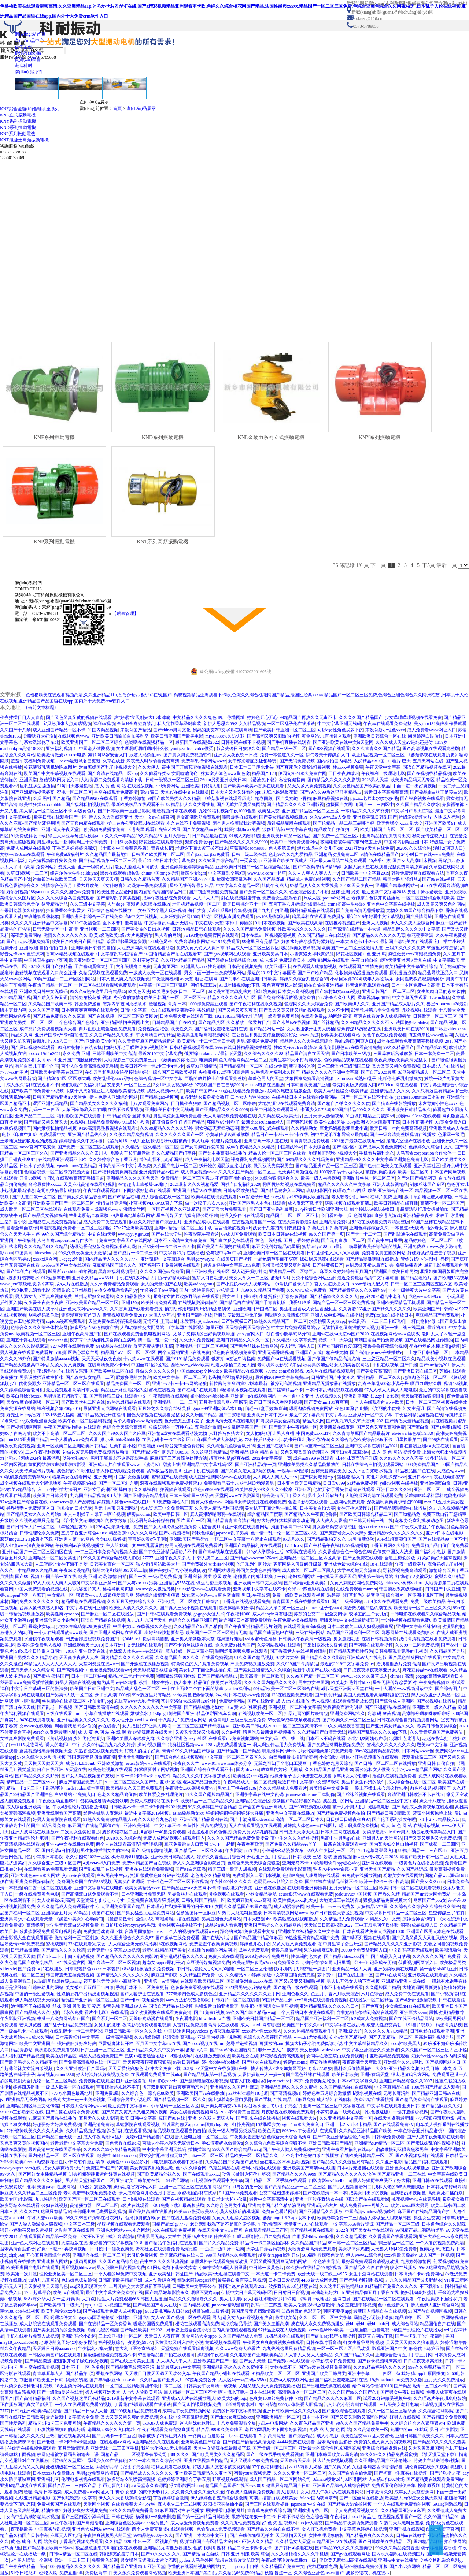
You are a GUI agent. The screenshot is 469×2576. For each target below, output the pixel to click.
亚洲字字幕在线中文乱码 (259, 1794)
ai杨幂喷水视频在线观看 (242, 1389)
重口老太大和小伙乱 (227, 2199)
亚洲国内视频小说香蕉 (219, 2037)
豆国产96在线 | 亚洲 (178, 2118)
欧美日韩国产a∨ (201, 1091)
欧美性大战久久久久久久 (133, 1607)
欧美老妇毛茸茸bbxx (351, 1682)
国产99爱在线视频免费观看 (325, 2367)
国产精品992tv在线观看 (94, 798)
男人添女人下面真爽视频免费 (43, 1296)
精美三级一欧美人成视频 (232, 1869)
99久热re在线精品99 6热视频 (314, 2267)
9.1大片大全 (287, 1657)
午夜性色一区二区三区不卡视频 (177, 1881)
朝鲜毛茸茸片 (204, 985)
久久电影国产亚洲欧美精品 (256, 2354)
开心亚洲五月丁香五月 (269, 1856)
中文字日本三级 (79, 2224)
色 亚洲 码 (376, 954)
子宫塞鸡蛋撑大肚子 (94, 966)
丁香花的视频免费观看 (81, 2541)
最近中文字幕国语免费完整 (288, 1975)
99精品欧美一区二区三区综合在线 (286, 1688)
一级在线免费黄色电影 (37, 1894)
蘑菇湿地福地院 (325, 2062)
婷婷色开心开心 (262, 717)
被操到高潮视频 (285, 1383)
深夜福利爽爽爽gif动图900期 (394, 1501)
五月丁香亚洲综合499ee (84, 1533)
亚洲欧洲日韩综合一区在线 (379, 736)
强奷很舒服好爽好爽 (76, 2043)
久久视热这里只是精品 (37, 1520)
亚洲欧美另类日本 (270, 954)
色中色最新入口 (393, 2305)
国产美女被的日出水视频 (145, 929)
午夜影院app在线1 (242, 1850)
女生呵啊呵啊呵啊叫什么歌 (142, 748)
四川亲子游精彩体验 (170, 1277)
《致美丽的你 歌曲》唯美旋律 (188, 1059)
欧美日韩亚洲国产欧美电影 (177, 736)
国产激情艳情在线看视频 (204, 2080)
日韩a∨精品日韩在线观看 (196, 929)
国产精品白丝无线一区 (59, 2136)
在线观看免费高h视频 (304, 1626)
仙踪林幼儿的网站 (45, 1987)
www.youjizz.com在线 (20, 2168)
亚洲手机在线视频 (406, 2529)
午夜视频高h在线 (79, 1483)
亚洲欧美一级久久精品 (434, 1707)
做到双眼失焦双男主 (273, 1165)
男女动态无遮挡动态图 (217, 1128)
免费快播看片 (409, 1265)
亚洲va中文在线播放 (397, 2560)
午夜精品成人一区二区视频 (249, 1782)
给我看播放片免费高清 (398, 1663)
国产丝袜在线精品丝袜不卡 (331, 1881)
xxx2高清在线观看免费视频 (321, 1999)
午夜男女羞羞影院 (247, 2136)
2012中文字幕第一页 (271, 1458)
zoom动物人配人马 (370, 1284)
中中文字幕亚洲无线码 (339, 723)
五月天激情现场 (73, 2448)
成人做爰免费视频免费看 (194, 2522)
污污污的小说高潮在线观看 (350, 2404)
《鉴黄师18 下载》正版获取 (132, 1140)
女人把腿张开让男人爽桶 (311, 1028)
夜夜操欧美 (22, 2529)
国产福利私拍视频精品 (88, 804)
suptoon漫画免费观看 (66, 1321)
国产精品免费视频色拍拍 (341, 1813)
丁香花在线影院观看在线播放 (142, 2404)
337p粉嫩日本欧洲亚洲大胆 (321, 1209)
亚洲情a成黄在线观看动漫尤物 (177, 1433)
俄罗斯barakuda (199, 1053)
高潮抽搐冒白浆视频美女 (273, 2498)
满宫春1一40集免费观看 (162, 1831)
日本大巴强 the (257, 1919)
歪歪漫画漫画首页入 (81, 1315)
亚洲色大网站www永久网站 (123, 2230)
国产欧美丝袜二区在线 (111, 1371)
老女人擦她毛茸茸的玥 (137, 866)
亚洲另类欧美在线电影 (396, 1968)
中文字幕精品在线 (391, 2087)
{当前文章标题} (41, 707)
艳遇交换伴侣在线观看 (242, 1215)
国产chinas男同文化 (172, 729)
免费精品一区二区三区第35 (187, 1178)
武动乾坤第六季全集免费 (375, 1010)
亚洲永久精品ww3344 (92, 1277)
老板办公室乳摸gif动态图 (420, 1520)
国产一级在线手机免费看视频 (274, 2454)
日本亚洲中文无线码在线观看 (133, 1645)
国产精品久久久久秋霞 (63, 1950)
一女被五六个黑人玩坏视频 (159, 910)
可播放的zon (271, 2043)
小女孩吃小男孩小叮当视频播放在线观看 (359, 1757)
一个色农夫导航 (324, 2261)
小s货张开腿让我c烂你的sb (303, 1439)
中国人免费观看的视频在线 (41, 1589)
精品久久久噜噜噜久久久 (193, 2298)
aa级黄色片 (85, 810)
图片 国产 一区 (190, 1520)
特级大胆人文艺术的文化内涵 (221, 2466)
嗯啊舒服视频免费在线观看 (241, 1651)
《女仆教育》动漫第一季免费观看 (134, 885)
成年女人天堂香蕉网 (414, 2491)
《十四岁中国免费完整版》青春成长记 (135, 848)
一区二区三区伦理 (254, 1968)
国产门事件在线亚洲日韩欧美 (248, 978)
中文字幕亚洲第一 (98, 1582)
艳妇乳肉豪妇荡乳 (418, 2292)
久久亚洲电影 (389, 2161)
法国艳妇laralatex (412, 1022)
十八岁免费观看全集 (236, 2423)
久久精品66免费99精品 (240, 2572)
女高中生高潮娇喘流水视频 (32, 2516)
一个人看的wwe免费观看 (74, 1439)
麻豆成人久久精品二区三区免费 (31, 2192)
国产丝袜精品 (326, 1022)
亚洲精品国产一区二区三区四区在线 (37, 1551)
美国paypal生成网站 (56, 2186)
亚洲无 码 (103, 1477)
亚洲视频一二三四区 (99, 929)
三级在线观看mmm (64, 1713)
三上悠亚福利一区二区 (120, 2336)
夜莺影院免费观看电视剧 (146, 2024)
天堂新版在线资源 (336, 1427)
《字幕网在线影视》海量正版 (195, 1327)
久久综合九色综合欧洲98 (231, 1445)
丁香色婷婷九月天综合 (330, 1763)
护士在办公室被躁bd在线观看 (136, 823)
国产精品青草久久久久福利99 (357, 1290)
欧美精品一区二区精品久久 (207, 1800)
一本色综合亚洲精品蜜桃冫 (420, 2130)
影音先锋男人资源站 (103, 1813)
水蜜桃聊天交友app (327, 1321)
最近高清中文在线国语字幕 (54, 2149)
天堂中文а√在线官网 (154, 817)
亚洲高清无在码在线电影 (230, 1421)
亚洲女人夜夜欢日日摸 (236, 754)
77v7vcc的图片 (14, 1072)
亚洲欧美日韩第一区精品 (286, 835)
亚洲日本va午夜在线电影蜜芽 (436, 1477)
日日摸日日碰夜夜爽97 (348, 1819)
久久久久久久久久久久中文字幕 (151, 1707)
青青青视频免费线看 (309, 1140)
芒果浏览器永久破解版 (22, 910)
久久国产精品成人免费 (240, 2336)
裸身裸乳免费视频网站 (253, 1159)
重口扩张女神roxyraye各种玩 (128, 1925)
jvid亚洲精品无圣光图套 (23, 2099)
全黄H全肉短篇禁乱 (136, 723)
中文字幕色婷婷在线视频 (363, 2529)
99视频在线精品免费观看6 (95, 1122)
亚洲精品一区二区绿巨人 (293, 1271)
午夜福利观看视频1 (102, 1190)
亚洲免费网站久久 (347, 1713)
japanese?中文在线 (308, 2504)
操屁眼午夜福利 (212, 2354)
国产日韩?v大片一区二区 (30, 1526)
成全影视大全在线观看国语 (26, 1937)
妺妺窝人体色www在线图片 (124, 1501)
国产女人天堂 (252, 2361)
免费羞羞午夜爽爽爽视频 (213, 1943)
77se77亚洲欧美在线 (133, 1228)
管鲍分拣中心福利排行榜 (424, 1259)
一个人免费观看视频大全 (354, 2510)
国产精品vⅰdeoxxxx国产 (346, 1956)
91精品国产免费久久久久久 (391, 2286)
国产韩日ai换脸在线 (293, 2547)
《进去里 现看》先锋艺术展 (154, 829)
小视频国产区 (118, 2305)
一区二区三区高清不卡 (300, 1726)
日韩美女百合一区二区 (112, 1564)
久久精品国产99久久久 (177, 1657)
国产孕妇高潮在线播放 (150, 2211)
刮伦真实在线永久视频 (426, 2466)
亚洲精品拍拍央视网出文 (386, 835)
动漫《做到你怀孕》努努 (246, 2174)
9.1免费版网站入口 (171, 1501)
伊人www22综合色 (364, 2255)
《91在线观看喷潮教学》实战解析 (182, 1010)
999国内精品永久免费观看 (231, 2255)
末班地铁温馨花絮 (280, 792)
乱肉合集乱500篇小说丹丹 (383, 1383)
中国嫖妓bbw (289, 1147)
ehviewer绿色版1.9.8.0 (413, 1433)
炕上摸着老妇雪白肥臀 (230, 2099)
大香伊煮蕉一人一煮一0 (261, 2074)
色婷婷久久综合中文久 (431, 1147)
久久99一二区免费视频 (417, 1645)
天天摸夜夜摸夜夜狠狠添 (147, 2062)
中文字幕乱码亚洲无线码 (168, 922)
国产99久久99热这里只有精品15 (331, 792)
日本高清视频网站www (285, 1912)
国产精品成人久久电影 (37, 2012)
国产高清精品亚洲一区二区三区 (295, 2186)
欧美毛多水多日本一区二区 (179, 991)
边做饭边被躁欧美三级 (55, 879)
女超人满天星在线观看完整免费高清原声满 (385, 866)
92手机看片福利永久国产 (275, 1072)
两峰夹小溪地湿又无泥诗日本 (170, 2143)
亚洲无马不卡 (295, 1863)
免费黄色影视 (105, 2560)
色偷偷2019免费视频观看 (220, 2529)
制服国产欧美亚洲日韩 (41, 2379)
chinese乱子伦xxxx (323, 1607)
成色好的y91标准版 (75, 1470)
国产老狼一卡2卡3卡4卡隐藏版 (67, 2442)
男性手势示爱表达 (425, 891)
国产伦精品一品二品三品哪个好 (343, 823)
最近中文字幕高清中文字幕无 (318, 1414)
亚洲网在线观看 (377, 1863)
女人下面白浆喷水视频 (370, 1470)
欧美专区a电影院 (16, 2199)
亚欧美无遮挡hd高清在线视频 (347, 2560)
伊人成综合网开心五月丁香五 (147, 2192)
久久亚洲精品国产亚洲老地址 (382, 2460)
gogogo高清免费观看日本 (439, 1676)
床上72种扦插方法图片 (59, 1489)
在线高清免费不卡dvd (108, 1364)
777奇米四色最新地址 (72, 2093)
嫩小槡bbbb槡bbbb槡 (120, 1439)
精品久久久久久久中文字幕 (344, 1184)
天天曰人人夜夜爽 (162, 2336)
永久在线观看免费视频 (174, 2230)
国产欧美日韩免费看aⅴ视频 (37, 1091)
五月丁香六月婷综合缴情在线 (297, 904)
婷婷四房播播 (26, 2087)
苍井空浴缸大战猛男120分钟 (189, 1701)
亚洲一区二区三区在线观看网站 (190, 2186)
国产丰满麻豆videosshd (252, 1819)
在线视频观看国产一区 (254, 1221)
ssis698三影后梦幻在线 (22, 2112)
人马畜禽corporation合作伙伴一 (67, 1240)
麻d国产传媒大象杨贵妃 (219, 1439)
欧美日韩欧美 (345, 2074)
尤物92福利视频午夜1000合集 (227, 810)
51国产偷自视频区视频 (430, 2311)
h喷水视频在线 (367, 2093)
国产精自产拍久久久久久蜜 (343, 1103)
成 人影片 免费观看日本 (282, 960)
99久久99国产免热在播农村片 (94, 2217)
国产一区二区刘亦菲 (118, 1483)
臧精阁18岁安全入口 (108, 754)
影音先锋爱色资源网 (184, 1445)
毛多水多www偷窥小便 (335, 1869)
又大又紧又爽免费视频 (309, 785)
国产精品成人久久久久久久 (146, 2473)
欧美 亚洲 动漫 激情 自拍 (102, 1576)
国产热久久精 (386, 1894)
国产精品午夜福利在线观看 (170, 2242)
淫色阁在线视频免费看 (234, 1352)
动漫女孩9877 (75, 1458)
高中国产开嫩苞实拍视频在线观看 (195, 767)
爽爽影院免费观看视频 (57, 2049)
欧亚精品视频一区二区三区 (378, 754)
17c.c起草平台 (37, 2292)
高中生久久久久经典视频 (294, 1838)
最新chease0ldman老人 (262, 1122)
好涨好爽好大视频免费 (85, 2510)
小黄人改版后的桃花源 (237, 2211)
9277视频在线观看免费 (72, 1346)
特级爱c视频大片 (415, 817)
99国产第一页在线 (59, 1576)
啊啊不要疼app (205, 2292)
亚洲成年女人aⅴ (148, 2317)
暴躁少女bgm (193, 873)
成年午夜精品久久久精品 (250, 1147)
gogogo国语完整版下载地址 (105, 2317)
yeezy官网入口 (250, 1333)
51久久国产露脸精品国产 (209, 1794)
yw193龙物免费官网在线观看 (211, 935)
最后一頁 (446, 565)
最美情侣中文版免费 (329, 1788)
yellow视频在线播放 (399, 1483)
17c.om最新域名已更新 (79, 761)
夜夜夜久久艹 (186, 1763)
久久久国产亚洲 (43, 1010)
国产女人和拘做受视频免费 (170, 1526)
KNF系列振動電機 (54, 437)
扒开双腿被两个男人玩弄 (185, 1140)
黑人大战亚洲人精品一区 (435, 1694)
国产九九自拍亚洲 (270, 910)
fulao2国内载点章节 (318, 2498)
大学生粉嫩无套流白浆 (359, 1570)
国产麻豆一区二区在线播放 (108, 1614)
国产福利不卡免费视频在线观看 (170, 1265)
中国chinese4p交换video (199, 1371)
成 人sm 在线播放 (293, 1701)
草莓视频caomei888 (248, 848)
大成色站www (450, 1470)
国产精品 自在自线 (200, 2554)
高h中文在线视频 (141, 916)
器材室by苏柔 (146, 960)
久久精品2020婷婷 (243, 1975)
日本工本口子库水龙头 (252, 767)
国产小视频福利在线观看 (419, 2155)
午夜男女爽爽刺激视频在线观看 (273, 2342)
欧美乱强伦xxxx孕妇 (112, 1078)
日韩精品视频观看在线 (192, 1047)
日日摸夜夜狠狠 (186, 1103)
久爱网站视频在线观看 (279, 1645)
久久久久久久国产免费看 (437, 1956)
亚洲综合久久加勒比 (403, 2062)
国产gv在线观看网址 (350, 2554)
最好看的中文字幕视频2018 (115, 2242)
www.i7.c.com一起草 (266, 873)
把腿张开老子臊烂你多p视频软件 (135, 1047)
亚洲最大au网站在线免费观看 (338, 860)
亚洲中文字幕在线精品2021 (371, 1445)
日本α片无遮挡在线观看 (360, 2168)
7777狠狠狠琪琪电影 (435, 2118)
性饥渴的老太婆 (306, 1956)
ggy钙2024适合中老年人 (383, 1296)
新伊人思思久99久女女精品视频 (234, 723)
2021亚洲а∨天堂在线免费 (369, 848)
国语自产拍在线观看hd (367, 2199)
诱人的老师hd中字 (63, 1744)
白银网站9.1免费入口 (75, 1794)
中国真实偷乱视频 (52, 2529)
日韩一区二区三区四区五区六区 (421, 1284)
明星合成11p (211, 1526)
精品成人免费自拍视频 (308, 879)
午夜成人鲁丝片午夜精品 (424, 1526)
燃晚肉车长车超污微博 (133, 1153)
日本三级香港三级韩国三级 (343, 1066)
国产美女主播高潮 (271, 2323)
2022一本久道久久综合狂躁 (155, 2460)
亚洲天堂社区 (427, 1165)
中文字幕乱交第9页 (226, 873)
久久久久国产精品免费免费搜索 (238, 1838)
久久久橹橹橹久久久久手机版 (299, 2554)
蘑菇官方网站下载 (375, 2336)
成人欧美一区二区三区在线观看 (31, 1209)
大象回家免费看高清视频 (309, 1078)
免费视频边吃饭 (153, 1028)
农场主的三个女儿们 (368, 1614)
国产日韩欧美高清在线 (96, 1707)
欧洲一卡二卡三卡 (72, 2560)
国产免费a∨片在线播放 (40, 1968)
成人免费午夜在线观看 (105, 1221)
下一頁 (378, 565)
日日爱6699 (334, 1483)
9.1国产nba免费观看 (238, 2192)
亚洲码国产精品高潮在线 (204, 1819)
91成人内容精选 (244, 835)
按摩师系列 (429, 2485)
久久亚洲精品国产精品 (183, 960)
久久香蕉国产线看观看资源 (136, 1308)
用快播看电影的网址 (225, 2510)
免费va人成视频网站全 (291, 2379)
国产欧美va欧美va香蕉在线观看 (254, 785)
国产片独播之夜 (445, 2473)
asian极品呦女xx (188, 1813)
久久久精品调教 (351, 2236)
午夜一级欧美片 (410, 1564)
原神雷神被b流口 (418, 1919)
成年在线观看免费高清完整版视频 (410, 1041)
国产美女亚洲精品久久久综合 (262, 1670)
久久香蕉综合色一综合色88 (344, 1551)
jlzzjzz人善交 (310, 2522)
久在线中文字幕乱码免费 (184, 2417)
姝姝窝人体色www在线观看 (136, 1651)
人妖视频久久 (328, 1396)
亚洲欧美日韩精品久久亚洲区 (203, 2473)
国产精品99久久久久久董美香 (344, 2547)
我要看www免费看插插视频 (26, 1682)
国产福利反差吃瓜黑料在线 (221, 1028)
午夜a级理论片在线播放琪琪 (60, 1371)
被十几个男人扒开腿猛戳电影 (360, 1806)
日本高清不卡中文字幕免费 (124, 1165)
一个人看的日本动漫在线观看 (305, 2012)
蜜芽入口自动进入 (209, 1277)
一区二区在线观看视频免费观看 (105, 985)
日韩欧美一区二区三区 (435, 1016)
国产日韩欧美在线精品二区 (384, 2541)
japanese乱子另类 (232, 1533)
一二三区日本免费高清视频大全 (106, 1551)
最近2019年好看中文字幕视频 (375, 916)
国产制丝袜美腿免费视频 (213, 891)
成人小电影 (328, 2435)
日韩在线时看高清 (323, 2342)
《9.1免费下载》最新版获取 (177, 2205)
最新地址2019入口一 (52, 1041)
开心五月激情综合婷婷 (48, 2255)
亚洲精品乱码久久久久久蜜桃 (288, 2087)
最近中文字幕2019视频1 (148, 1813)
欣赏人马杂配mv (145, 754)
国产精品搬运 (38, 2361)
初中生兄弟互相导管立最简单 (339, 1134)
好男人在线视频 (404, 2417)
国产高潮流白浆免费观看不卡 (90, 1894)
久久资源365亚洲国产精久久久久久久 (375, 1308)
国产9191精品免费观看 (188, 1358)
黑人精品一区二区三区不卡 (45, 810)
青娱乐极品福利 (286, 1950)
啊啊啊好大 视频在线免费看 (289, 1184)
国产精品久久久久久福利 (39, 2180)
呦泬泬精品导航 (236, 2323)
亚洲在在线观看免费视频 (149, 1869)
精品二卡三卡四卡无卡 (250, 2547)
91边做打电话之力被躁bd (370, 1115)
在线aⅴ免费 (276, 1066)
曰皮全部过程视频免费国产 (92, 1638)
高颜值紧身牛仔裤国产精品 (178, 1122)
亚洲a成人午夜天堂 (59, 829)
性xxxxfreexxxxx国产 (379, 1526)
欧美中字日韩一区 (170, 1514)
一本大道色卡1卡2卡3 (357, 941)
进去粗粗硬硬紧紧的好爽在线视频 (102, 2174)
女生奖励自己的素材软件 (441, 991)
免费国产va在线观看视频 (281, 1358)
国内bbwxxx (247, 1769)
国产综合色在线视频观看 (179, 1757)
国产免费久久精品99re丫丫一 (293, 1844)
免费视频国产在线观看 (59, 2504)
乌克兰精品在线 (223, 2168)
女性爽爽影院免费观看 (22, 1738)
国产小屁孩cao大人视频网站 (243, 1284)
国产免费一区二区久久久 (263, 891)
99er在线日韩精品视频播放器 (243, 1047)
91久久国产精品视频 (254, 1657)
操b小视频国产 (151, 1744)
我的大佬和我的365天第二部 (119, 1570)
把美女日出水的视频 (368, 2192)
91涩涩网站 (177, 2180)
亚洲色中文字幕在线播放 (391, 904)
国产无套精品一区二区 (391, 2037)
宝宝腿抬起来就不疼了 (118, 2087)
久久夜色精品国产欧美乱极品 (361, 785)
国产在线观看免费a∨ (393, 2124)
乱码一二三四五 (44, 1109)
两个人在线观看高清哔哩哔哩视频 (129, 1844)
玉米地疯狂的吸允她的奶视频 (28, 1140)
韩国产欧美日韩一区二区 (424, 1856)
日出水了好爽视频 (37, 1165)
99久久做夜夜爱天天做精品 (84, 1252)
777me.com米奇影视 (285, 1371)
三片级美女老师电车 (398, 2404)
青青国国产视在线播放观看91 (300, 1601)
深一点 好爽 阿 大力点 (73, 2298)
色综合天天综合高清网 (125, 1427)
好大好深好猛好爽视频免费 (102, 2074)
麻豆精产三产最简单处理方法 (178, 1458)
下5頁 (428, 565)
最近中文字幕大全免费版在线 (114, 2292)
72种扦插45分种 (260, 1439)
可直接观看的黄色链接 (209, 1831)
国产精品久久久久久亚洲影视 (295, 804)
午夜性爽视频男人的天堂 (107, 2535)
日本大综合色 (317, 1147)
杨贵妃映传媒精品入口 (433, 1831)
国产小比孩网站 (404, 2566)
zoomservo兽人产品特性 (72, 1501)
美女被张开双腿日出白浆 (90, 1987)
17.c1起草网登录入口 (376, 1850)
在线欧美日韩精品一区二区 (366, 2155)
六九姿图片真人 (85, 1589)
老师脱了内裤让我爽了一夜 (259, 1576)
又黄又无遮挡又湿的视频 (236, 2217)
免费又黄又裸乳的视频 (255, 1831)
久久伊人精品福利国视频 (219, 1508)
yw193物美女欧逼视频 (308, 1196)
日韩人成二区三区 (210, 1557)
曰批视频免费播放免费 (103, 829)
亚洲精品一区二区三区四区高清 (310, 1557)
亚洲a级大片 (350, 2031)
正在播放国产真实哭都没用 (26, 2404)
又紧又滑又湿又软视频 (197, 1732)
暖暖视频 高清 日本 (167, 1003)
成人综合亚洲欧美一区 (28, 1806)
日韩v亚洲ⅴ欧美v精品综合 (36, 2410)
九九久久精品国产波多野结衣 (413, 2280)
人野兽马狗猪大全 (226, 1433)
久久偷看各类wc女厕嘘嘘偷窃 (169, 773)
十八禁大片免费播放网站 (182, 1719)
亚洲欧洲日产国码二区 (255, 1308)
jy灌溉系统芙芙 (225, 2031)
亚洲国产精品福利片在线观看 (253, 1545)
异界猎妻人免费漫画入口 (30, 1508)
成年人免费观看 (253, 1950)
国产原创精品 (328, 1694)
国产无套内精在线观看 (83, 823)
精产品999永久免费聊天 (219, 2429)
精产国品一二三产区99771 (31, 1782)
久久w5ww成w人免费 (330, 817)
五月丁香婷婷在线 (301, 1240)
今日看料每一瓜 (336, 1215)
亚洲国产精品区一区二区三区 (310, 810)
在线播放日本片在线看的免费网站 (305, 1097)
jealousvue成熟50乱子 (356, 1078)
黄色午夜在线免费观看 (384, 1035)
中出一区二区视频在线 (155, 2541)
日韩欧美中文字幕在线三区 (56, 1072)
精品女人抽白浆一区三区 (280, 1607)
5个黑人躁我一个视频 (31, 2560)
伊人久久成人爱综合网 (412, 922)
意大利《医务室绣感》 (137, 2348)
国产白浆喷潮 (232, 1414)
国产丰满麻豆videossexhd (113, 2379)
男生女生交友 (427, 2217)
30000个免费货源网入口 (364, 1950)
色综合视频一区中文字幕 (158, 1078)
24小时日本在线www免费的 (428, 854)
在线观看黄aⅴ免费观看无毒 (50, 1869)
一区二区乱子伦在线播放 (291, 723)
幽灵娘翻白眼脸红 (425, 736)
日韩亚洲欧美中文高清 (114, 1053)
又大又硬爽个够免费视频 (254, 2460)
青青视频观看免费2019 (125, 1315)
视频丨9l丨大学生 (335, 1340)
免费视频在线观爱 (96, 2080)
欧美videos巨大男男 (409, 2205)
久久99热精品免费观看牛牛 (309, 2031)
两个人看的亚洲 (173, 1352)
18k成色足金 (160, 941)
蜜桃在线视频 (162, 1389)
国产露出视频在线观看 (33, 1047)
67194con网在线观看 (397, 1084)
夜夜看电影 (186, 2018)
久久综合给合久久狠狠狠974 (417, 2423)
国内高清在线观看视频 (234, 2329)
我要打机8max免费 (242, 829)
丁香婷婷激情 (132, 798)
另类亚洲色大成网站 (221, 1919)
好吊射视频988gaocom (27, 891)
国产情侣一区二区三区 (274, 2448)
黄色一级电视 (268, 1240)
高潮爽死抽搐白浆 (445, 2192)
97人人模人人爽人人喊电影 (390, 1389)
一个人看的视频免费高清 (440, 2242)
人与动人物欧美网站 (142, 2392)
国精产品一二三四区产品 (72, 2485)
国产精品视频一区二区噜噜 (229, 1103)
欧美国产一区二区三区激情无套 (352, 947)
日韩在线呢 (122, 2516)
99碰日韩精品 (186, 2062)
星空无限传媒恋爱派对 (395, 1682)
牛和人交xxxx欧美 (45, 2217)
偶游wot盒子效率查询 (266, 1408)
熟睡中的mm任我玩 (409, 2429)
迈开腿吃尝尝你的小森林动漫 (113, 1981)
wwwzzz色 (58, 1340)
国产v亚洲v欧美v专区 (95, 1041)
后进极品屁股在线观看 (289, 823)
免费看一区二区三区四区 (87, 1228)
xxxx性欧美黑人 (405, 2043)
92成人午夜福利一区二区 (330, 1850)
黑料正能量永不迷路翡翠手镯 (119, 1458)
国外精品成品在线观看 (312, 910)
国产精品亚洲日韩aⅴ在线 (436, 2093)
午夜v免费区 (270, 2224)
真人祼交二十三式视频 (180, 2504)
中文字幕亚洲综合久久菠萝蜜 (370, 2049)
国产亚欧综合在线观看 (344, 2410)
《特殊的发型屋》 (67, 2460)
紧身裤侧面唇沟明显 (342, 1707)
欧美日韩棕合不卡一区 (245, 904)
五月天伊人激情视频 (324, 1115)
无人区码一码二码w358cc (242, 2379)
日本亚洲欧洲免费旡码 (143, 1894)
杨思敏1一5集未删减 (155, 2516)
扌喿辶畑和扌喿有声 (327, 1228)
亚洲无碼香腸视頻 (275, 1352)
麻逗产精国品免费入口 (81, 1782)
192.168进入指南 (58, 1414)
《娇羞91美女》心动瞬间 (79, 1919)
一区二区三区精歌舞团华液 (131, 2385)
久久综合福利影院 (436, 2410)
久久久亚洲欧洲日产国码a (81, 2068)
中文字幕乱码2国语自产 (119, 954)
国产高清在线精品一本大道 (354, 929)
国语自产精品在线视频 (103, 1620)
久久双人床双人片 (216, 2118)
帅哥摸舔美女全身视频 (278, 1421)
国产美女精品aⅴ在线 (202, 829)
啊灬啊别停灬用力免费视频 (279, 1744)
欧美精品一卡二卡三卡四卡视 (205, 1041)
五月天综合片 (177, 835)
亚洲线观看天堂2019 (83, 1645)
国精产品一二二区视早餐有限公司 (134, 2454)
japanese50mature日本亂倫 (420, 1097)
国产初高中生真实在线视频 (401, 2473)
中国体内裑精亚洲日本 (406, 842)
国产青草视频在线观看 (220, 1551)
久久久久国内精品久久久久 (270, 1682)
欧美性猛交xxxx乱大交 (295, 1900)
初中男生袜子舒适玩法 (340, 1943)
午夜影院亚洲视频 (17, 2018)
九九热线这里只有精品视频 (288, 2348)
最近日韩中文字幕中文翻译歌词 (308, 1782)
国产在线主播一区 (355, 1975)
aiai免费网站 (168, 785)
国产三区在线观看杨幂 (267, 2504)
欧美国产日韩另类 (50, 1495)
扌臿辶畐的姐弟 (114, 2485)
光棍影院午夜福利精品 (83, 1084)
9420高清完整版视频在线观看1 (108, 1128)
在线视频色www (73, 736)
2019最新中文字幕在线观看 (133, 2398)
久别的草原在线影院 (74, 2230)
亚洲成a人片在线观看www (114, 1464)
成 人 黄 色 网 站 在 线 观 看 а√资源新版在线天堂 (125, 1732)
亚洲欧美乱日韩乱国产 (375, 817)
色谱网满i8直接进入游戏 (377, 1215)
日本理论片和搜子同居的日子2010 (180, 1906)
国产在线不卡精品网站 (411, 2018)
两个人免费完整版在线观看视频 (163, 2529)
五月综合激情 (208, 1427)
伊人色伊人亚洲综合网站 (113, 1097)
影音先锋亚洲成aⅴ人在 (125, 2006)
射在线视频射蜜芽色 (241, 898)
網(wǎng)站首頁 (30, 34)
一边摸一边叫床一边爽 (222, 2249)
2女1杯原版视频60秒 (173, 1084)
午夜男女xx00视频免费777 (190, 1788)
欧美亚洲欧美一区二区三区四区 (99, 960)
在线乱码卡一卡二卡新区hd (168, 1439)
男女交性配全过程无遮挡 (163, 2155)
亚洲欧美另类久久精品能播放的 (309, 1464)
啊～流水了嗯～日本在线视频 (247, 2392)
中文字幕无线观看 (409, 997)
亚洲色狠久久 (295, 1993)
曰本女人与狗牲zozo (250, 1097)
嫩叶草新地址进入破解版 (428, 1196)
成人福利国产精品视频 (22, 2056)
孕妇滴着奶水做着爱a (222, 2143)
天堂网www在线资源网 (237, 1495)
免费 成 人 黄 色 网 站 (330, 2429)
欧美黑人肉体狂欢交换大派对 (413, 2498)
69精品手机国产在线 (94, 1912)
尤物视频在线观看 (419, 1010)
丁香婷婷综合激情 (170, 2498)
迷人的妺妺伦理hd (197, 2423)
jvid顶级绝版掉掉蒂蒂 (32, 1284)
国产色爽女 (372, 2006)
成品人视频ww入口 (165, 1091)
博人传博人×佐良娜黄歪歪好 (278, 2068)
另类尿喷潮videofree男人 (386, 1831)
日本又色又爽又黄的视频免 (123, 978)
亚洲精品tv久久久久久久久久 (396, 1533)
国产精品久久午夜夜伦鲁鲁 (310, 1514)
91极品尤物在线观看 (284, 2336)
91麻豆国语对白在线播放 (179, 2510)
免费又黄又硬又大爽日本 (200, 947)
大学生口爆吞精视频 (266, 2249)
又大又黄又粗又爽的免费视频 (129, 2417)
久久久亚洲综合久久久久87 (127, 1937)
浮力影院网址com (186, 2485)
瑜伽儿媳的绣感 (103, 2329)
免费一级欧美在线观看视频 (298, 1595)
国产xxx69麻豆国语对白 (233, 2049)
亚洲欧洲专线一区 (310, 2510)
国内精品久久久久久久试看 (127, 1657)
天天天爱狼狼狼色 (125, 2068)
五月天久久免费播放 (444, 2379)
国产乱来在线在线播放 (258, 2118)
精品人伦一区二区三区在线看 (277, 1153)
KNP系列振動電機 (17, 133)
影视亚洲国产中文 (389, 2348)
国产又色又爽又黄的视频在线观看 (79, 717)
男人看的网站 (168, 935)
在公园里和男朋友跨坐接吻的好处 (265, 1035)
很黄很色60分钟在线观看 (164, 1875)
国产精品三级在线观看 (295, 1987)
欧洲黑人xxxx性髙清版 (203, 966)
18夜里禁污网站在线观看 (79, 2385)
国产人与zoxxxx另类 (137, 1582)
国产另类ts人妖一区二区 (69, 1694)
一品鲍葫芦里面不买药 (276, 1259)
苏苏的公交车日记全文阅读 (320, 1614)
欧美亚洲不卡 (278, 966)
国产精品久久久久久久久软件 (347, 2174)
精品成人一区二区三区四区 (252, 947)
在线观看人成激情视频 (315, 966)
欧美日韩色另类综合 (437, 1726)
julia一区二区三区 (206, 2155)
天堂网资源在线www (99, 1663)
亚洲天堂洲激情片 (135, 1757)
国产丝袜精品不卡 (285, 1389)
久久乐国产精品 (201, 1414)
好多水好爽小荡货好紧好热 (307, 941)
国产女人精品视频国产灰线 (87, 1775)
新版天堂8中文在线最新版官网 (349, 1620)
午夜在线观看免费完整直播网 (166, 2429)
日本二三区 (171, 2385)
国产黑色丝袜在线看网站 (254, 1346)
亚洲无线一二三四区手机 (115, 2448)
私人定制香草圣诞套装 (179, 723)
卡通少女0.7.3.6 (315, 1109)
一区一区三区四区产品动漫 (343, 2348)
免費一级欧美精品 (428, 1601)
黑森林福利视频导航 (118, 1271)
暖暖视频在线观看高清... (348, 1203)
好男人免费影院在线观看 (57, 1819)
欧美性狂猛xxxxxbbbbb (41, 804)
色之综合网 (317, 2516)
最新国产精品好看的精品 (296, 1800)
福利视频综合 (111, 2342)
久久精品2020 (118, 2541)
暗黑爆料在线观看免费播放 (318, 916)
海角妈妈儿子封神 (445, 1564)
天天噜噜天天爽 (295, 2460)
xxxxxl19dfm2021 (44, 1053)
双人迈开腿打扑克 (249, 1271)
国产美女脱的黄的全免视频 (59, 2329)
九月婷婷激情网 (415, 2261)
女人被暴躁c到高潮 (55, 1900)
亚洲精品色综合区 (252, 1800)
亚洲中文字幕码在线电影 (98, 1887)
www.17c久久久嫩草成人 (364, 1676)
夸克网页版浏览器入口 (354, 1084)
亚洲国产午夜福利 (17, 1240)
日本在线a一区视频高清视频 (268, 935)
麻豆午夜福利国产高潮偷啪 (76, 2522)
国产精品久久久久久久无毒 (378, 935)
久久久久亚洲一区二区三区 (299, 2473)
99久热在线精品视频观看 (330, 1371)
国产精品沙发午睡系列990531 (160, 1452)
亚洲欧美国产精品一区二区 (92, 1302)
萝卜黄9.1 (326, 1975)
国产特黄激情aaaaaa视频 (56, 1358)
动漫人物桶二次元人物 (233, 1364)
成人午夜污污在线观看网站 (337, 2491)
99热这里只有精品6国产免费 (311, 1937)
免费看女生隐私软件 (282, 898)
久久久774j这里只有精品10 (45, 2211)
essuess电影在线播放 (264, 1084)
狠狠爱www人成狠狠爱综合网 (105, 1595)
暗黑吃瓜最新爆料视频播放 (269, 1732)
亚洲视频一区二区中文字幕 (294, 1707)
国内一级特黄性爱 (196, 1290)
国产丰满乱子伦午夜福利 (419, 2336)
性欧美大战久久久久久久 (302, 929)
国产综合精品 (301, 2435)
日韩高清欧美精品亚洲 (120, 2280)
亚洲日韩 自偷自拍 (436, 1763)
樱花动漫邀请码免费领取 (104, 1800)
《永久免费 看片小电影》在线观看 (94, 2012)
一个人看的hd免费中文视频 (120, 2273)
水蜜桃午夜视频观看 (43, 1638)
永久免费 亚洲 (76, 1053)
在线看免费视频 (217, 1657)
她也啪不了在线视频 (30, 2006)
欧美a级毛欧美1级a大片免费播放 (121, 935)
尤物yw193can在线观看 (22, 854)
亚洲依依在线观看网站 (247, 1526)
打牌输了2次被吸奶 (414, 1576)
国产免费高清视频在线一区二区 (90, 2062)
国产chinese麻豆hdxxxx (232, 2417)
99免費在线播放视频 (361, 1875)
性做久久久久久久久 (155, 1371)
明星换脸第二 (408, 1439)
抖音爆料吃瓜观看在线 (367, 985)
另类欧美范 (286, 2317)
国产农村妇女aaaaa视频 (337, 991)
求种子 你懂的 (239, 922)
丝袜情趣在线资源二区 (64, 1701)
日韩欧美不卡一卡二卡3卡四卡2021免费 (147, 1806)
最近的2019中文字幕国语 (271, 972)
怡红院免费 (265, 991)
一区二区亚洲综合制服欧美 (428, 898)
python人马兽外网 (196, 2560)
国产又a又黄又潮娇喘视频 (299, 1981)
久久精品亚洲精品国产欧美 (365, 2130)
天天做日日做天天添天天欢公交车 (158, 2373)
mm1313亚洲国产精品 (27, 1439)
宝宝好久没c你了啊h (147, 1539)
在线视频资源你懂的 (198, 1302)
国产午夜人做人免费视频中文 (291, 2149)
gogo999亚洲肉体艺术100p (218, 1408)
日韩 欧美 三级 (307, 1856)
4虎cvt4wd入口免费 (101, 1863)
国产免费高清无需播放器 (360, 910)
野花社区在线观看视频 (161, 842)
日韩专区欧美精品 (240, 1190)
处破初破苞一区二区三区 (70, 2466)
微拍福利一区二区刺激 (77, 1937)
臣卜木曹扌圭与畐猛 (122, 922)
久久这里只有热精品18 (341, 2286)
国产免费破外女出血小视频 (208, 1564)
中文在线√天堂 (209, 922)
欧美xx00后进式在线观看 (265, 1128)
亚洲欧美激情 (110, 1763)
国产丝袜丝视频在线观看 (361, 1794)
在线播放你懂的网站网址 (212, 1950)
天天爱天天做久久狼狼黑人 (412, 2342)
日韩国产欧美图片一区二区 (158, 854)
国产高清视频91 (72, 1670)
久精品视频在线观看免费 (103, 972)
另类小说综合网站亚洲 (313, 1277)
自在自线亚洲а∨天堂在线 (425, 1445)
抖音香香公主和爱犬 (65, 910)
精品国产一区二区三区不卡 (292, 1215)
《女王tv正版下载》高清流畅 (107, 2236)
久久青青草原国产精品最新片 (146, 1041)
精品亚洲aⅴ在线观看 (337, 2541)
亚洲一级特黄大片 (95, 866)
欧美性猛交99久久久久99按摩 (263, 1489)
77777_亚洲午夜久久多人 (166, 1557)
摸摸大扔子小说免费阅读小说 (314, 2043)
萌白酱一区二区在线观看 (48, 1887)
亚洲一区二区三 (429, 1489)
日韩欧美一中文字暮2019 (365, 873)
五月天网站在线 (428, 761)
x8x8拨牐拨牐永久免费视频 (148, 1968)
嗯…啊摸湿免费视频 (358, 1825)
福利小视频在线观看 (261, 2168)
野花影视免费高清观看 (405, 1570)
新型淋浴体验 (302, 1066)
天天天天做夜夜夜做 (101, 1358)
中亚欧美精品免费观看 (387, 2056)
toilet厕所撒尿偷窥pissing (58, 1981)
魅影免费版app (199, 842)
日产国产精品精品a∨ (217, 1676)
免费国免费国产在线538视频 (84, 1881)
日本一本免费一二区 (434, 1053)
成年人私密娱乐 (378, 978)
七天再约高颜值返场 (297, 1171)
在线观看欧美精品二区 (202, 1981)
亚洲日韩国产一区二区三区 (388, 991)
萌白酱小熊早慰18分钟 (288, 1333)
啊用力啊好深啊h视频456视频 (439, 1383)
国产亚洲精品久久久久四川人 (79, 1153)
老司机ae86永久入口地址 (112, 2429)
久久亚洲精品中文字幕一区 (345, 2118)
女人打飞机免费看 (319, 2529)
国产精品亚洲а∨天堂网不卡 (188, 1887)
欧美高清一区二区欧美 (262, 1676)
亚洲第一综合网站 (375, 1576)
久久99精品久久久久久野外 (166, 1128)
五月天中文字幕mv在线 (158, 2043)
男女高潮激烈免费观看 (198, 817)
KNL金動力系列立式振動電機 (271, 437)
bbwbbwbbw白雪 (214, 2018)
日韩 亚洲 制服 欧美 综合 (245, 2554)
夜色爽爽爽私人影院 (282, 985)
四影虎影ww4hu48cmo (330, 2180)
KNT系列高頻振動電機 (163, 542)
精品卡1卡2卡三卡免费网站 (54, 2423)
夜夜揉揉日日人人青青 (22, 717)
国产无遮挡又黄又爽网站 (241, 804)
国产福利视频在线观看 (422, 798)
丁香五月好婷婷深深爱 (74, 848)
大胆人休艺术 (162, 1315)
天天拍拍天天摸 (291, 2535)
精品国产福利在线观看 (426, 2161)
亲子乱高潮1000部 (112, 1694)
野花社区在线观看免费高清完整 (167, 2249)
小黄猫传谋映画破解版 (228, 1134)
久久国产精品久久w (354, 2354)
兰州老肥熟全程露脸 (88, 1215)
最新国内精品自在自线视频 (379, 2311)
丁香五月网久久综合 (390, 1545)
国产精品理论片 (416, 1277)
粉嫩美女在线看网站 (340, 1035)
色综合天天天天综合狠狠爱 (253, 1863)
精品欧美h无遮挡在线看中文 (222, 2273)
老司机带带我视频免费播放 (89, 2192)
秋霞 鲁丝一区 (278, 2572)
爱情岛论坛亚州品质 (72, 1290)
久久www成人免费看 (306, 1290)
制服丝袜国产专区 (427, 1184)
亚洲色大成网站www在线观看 (101, 2529)
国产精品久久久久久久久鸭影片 (127, 1956)
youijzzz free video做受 (192, 748)
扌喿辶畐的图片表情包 (306, 1713)
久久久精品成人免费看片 (283, 1788)
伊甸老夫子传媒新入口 (328, 754)
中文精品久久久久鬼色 (195, 717)
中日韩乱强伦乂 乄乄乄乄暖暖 (206, 1968)
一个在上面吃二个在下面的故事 (193, 1688)
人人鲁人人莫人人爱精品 (308, 2354)
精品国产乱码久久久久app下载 (378, 1732)
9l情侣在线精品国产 (380, 854)
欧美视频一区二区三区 (38, 1333)
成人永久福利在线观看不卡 (32, 1084)
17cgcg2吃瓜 (71, 1259)
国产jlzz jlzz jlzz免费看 (207, 854)
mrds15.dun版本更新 (85, 1788)
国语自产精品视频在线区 (427, 767)
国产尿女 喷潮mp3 (317, 1477)
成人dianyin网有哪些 (272, 1614)
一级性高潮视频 (116, 2037)
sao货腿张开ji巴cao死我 (261, 1196)
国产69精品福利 (123, 1196)
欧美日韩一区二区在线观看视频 (410, 1887)
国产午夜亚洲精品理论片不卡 (167, 1551)
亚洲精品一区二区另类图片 (54, 1557)
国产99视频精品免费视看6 (135, 2410)
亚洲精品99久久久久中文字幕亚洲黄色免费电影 (382, 1159)
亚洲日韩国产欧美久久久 (419, 2435)
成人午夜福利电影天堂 (207, 1159)
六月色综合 (372, 1993)
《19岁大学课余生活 (264, 1551)
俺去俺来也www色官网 (430, 1035)
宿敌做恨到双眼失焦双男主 (402, 2149)
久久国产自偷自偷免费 (350, 2473)
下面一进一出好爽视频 (414, 785)
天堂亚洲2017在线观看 (306, 2224)
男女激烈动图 (346, 1638)
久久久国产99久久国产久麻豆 (117, 1433)
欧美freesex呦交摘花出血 (39, 2161)
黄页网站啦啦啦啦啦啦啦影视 (57, 1464)
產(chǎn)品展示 (141, 108)
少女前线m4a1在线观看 (407, 2006)
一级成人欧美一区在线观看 (155, 972)
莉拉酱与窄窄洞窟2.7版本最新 (239, 1383)
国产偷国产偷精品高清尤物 (333, 1358)
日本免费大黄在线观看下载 (186, 1016)
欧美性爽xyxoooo (62, 1614)
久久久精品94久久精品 (46, 1246)
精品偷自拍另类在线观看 (217, 1682)
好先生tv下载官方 (23, 1414)
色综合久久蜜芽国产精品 (267, 2037)
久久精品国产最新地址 (107, 854)
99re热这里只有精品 (151, 1694)
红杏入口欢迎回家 (247, 2080)
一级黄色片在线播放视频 (419, 1863)
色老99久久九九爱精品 (291, 854)
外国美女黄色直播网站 (258, 1570)
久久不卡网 (338, 1010)
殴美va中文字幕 (432, 1744)
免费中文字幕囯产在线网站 (125, 1240)
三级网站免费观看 (347, 1501)
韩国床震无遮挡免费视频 (70, 1975)
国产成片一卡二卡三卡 (135, 1252)
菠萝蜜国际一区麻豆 (196, 1912)
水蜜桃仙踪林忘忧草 (197, 2192)
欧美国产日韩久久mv (302, 2024)
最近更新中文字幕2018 (384, 891)
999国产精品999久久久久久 (358, 1109)
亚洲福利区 (48, 2479)
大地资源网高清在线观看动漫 (145, 947)
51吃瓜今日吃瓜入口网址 (39, 1651)
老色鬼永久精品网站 (210, 1875)
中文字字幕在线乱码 (345, 2024)
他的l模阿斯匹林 (209, 2547)
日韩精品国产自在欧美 (174, 1022)
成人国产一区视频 (436, 2255)
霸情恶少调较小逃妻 (373, 2317)
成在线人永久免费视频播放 (317, 2323)
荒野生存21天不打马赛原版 (295, 1059)
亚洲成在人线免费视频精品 (54, 1221)
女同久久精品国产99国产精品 (243, 1906)
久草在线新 (114, 761)
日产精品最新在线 (209, 835)
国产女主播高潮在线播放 (222, 1153)
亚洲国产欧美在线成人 (285, 860)
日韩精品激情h (25, 1950)
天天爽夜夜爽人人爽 (79, 1657)
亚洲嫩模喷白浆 (435, 1483)
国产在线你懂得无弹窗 (252, 2535)
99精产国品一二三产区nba (423, 1850)
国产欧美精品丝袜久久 (159, 2174)
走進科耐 (23, 65)
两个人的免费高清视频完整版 (89, 1066)
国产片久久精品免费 (219, 2242)
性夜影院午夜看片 (201, 1234)
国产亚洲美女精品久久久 (391, 1726)
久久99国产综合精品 (218, 860)
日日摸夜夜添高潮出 (423, 2361)
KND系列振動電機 (18, 127)
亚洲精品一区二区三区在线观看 (73, 1383)
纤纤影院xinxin (163, 2080)
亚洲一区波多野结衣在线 (319, 2199)
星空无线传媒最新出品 (192, 885)
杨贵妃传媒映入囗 (429, 835)
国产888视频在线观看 (329, 748)
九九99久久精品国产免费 (260, 1290)
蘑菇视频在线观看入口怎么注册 (46, 972)
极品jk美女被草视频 (300, 947)
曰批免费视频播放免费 (252, 1663)
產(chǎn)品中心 (29, 40)
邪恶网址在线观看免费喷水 (407, 1632)
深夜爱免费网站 (26, 935)
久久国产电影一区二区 (175, 1165)
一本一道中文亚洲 (296, 1396)
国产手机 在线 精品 (273, 2099)
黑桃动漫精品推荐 (446, 2012)
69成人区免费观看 (238, 1234)
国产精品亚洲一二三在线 (401, 2174)
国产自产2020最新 (378, 1072)
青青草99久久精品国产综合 (188, 1750)
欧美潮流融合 (448, 1950)
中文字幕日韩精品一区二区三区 (395, 1912)
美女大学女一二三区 (249, 1277)
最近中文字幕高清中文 (271, 2199)
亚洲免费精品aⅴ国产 (158, 1171)
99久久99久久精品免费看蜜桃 (388, 2454)
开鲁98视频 (30, 1178)
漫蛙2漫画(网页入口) (355, 1041)
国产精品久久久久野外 (37, 1775)
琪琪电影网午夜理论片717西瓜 (336, 1190)
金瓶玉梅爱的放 (399, 1557)
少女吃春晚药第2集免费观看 (83, 1626)
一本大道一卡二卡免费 (273, 2273)
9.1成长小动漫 (136, 1122)
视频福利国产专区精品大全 (205, 2541)
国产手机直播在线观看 (289, 742)
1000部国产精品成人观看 (435, 2087)
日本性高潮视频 (417, 1122)
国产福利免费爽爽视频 (115, 1171)
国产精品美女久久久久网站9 (33, 1514)
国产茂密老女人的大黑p (343, 1533)
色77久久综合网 (191, 2168)
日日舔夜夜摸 (124, 842)
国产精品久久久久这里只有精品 (343, 2161)
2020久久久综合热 (413, 848)
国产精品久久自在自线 (366, 2267)
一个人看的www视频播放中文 (404, 1688)
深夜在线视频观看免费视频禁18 (171, 1483)
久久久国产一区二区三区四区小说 (434, 2049)
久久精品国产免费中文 (202, 1975)
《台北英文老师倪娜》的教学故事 (94, 1520)
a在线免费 (200, 1352)
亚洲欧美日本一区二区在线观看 (274, 1252)
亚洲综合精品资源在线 (384, 2448)
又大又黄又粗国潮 (425, 2448)
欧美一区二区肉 (413, 1171)
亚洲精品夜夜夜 (418, 1215)
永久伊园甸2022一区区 (88, 1856)
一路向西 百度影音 (206, 2435)
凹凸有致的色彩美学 (301, 2311)
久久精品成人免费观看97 (344, 1919)
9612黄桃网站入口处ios (167, 2311)
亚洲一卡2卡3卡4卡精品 (348, 2124)
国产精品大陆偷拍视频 (350, 2504)
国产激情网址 (419, 916)
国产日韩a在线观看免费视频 (164, 1614)
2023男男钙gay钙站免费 (248, 1987)
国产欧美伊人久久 (352, 1003)
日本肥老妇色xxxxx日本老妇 (92, 1968)
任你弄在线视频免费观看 (31, 2448)
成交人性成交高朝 (384, 2024)
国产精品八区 (211, 1022)
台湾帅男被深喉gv (142, 2217)
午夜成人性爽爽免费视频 (250, 2491)
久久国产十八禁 (15, 729)
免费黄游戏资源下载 (103, 1931)
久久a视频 (231, 1732)
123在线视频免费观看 (292, 1694)
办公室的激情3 (128, 997)
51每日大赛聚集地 (74, 785)
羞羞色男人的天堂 (265, 1078)
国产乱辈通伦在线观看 (405, 1234)
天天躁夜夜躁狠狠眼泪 (423, 1396)
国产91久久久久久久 (161, 2554)
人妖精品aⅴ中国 (369, 761)
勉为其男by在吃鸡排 (117, 1682)
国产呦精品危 (407, 1514)
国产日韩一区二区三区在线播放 (385, 1763)
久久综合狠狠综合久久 (277, 1178)
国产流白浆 (418, 1427)
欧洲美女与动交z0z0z (221, 2105)
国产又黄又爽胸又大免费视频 (432, 1838)
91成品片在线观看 (114, 1346)
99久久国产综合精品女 (63, 1234)
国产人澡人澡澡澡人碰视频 (36, 2224)
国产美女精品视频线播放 (283, 817)
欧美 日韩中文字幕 (138, 2118)
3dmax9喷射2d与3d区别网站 (340, 2479)
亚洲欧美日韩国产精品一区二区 (263, 2018)
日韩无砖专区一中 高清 (55, 929)
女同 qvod (46, 1059)
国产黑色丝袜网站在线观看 (414, 1657)
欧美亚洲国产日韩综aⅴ (435, 1308)
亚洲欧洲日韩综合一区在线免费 (92, 916)
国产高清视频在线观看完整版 (430, 748)
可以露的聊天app (178, 2124)
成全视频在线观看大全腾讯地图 (31, 1483)
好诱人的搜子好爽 (142, 1750)
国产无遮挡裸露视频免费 (197, 2404)
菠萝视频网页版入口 (418, 1962)
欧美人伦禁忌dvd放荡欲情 (309, 2305)
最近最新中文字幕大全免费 (76, 2143)
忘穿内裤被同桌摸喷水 (125, 1003)
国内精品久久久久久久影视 (333, 779)
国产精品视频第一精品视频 (209, 2074)
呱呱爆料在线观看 (239, 817)
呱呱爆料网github (279, 1750)
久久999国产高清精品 (297, 1663)
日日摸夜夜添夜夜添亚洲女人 (371, 1670)
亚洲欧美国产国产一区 (215, 2361)
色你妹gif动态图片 (437, 2249)
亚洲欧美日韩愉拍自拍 (93, 947)
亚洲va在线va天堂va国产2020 (340, 1333)
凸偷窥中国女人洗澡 (393, 1551)
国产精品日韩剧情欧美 (389, 1813)
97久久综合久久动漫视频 (41, 1757)
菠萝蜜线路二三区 (419, 1757)
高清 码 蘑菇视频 (383, 1713)
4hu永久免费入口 (307, 2124)
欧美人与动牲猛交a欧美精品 (341, 1091)
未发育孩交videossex (199, 1321)
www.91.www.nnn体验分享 (227, 1763)
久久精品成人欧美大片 (280, 1115)
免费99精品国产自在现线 (146, 1863)
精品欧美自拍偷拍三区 (336, 829)
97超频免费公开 (200, 2379)
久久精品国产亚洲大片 (162, 2379)
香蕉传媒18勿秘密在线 (359, 1028)
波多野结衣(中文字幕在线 (287, 829)
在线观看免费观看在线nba (156, 2074)
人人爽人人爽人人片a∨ (275, 1477)
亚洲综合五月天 (56, 1912)
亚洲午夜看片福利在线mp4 (348, 2149)
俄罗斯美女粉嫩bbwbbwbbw (313, 2049)
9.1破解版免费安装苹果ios (25, 1477)
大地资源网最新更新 (422, 1987)
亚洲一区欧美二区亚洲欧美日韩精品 (72, 1445)
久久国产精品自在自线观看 (324, 935)
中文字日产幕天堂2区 (412, 810)
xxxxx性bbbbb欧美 (326, 2329)
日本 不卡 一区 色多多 (82, 2367)
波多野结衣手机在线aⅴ (368, 2572)
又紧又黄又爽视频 (67, 1364)
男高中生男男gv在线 (340, 1838)
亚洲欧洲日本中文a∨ (267, 1414)
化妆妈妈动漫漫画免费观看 (361, 972)
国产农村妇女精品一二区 (90, 1377)
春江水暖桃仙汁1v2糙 (275, 2298)
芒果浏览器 (30, 2024)
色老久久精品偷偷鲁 (117, 1794)
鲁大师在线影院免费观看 (120, 1470)
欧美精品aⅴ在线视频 (243, 1371)
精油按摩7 (51, 2510)
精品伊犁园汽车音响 (216, 1713)
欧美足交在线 (245, 2056)
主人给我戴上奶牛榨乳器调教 (134, 1545)
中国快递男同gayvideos (186, 2031)
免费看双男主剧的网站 (384, 1252)
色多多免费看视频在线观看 (197, 1987)
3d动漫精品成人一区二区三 (424, 1072)
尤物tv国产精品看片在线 (149, 2136)
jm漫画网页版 (83, 2261)
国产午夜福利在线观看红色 (77, 1838)
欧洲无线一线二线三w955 (322, 2273)
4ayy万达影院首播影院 (187, 1999)
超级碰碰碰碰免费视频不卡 (109, 2354)
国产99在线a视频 (438, 879)
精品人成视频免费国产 (101, 2056)
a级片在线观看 (134, 2205)
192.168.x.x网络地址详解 (238, 1016)
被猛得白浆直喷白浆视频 (242, 2280)
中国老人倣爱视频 (96, 748)
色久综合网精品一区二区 (243, 1059)
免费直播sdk (71, 2572)
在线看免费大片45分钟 (133, 2504)
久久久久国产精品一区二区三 (247, 1171)
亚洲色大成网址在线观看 (35, 2242)
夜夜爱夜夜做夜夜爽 (43, 1302)
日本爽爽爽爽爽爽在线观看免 (89, 1010)
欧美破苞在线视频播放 (295, 1919)
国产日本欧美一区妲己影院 (124, 810)
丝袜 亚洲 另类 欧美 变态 (76, 2006)
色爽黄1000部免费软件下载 (275, 2398)
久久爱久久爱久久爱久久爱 (197, 2491)
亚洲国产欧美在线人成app (31, 1308)
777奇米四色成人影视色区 (191, 1993)
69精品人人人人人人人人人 (50, 1663)
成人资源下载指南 (305, 1203)
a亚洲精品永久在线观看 (156, 2442)
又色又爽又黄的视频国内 (304, 1452)
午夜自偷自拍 (364, 960)
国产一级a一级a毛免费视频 (155, 1576)
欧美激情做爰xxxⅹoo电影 (61, 754)
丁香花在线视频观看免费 (246, 1601)
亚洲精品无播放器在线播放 (329, 1383)
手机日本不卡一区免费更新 (142, 1987)
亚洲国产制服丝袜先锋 (80, 1059)
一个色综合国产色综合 (77, 1022)
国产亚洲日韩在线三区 (415, 1371)
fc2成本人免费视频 (369, 2018)
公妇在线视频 (54, 2205)
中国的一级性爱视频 (35, 1993)
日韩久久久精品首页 (140, 879)
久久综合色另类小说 (226, 2205)
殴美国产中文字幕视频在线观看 (54, 773)
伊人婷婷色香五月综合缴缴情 (218, 2498)
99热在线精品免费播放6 (242, 1091)
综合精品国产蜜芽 (264, 1514)
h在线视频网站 (173, 1943)
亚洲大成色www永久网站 (35, 1875)
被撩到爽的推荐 (380, 1171)
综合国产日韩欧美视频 (175, 1072)
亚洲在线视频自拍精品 (206, 2460)
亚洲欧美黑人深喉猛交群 (130, 1738)
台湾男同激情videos (143, 1931)
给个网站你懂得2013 (372, 2385)
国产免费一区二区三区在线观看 (88, 1147)
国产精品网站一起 (266, 1028)
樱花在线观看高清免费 (197, 2323)
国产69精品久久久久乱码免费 (305, 1159)
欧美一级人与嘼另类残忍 (232, 2130)
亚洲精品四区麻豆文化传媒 (32, 2105)
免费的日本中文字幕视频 (237, 2410)
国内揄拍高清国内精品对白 (160, 891)
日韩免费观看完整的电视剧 (401, 1651)
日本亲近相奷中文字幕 (77, 2037)
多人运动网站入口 (297, 1346)
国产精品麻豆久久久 (441, 2105)
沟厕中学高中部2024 (290, 1526)
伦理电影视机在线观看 (83, 2479)
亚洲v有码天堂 (374, 2074)
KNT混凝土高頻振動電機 (24, 139)
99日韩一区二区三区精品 (352, 2242)
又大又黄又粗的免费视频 (396, 1066)
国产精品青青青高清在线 (231, 1520)
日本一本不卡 (315, 2417)
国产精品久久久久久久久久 (122, 1975)
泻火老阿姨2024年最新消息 (33, 1458)
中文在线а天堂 (102, 1234)
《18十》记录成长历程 (374, 1962)
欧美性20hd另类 (329, 1122)
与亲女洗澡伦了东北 (39, 742)
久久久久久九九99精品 (386, 2031)
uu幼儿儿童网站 (43, 2280)
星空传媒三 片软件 (447, 1912)
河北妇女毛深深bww (386, 1477)
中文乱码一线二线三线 (282, 1738)
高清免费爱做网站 (446, 1234)
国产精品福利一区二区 (241, 1066)
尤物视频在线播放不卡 (180, 1925)
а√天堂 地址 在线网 (199, 978)
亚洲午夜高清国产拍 (82, 1333)
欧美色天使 (139, 991)
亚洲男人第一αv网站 (74, 1539)
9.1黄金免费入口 (450, 1122)
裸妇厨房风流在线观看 (322, 1259)
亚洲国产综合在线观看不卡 (207, 1769)
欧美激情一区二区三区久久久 (422, 1607)
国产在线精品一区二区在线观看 (383, 2298)
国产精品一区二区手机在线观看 (275, 2180)
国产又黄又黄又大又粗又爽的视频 (425, 1937)
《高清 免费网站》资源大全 (48, 866)
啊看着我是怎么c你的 (75, 1726)
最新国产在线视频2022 (197, 742)
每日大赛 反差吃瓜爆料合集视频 (219, 910)
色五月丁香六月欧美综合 (335, 1993)
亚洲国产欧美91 (440, 823)
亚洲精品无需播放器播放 (167, 2547)
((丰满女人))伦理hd (352, 1775)
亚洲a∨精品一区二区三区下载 (183, 1228)
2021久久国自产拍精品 (50, 966)
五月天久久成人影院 (98, 2118)
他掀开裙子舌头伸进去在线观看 (344, 1489)
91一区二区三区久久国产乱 (131, 1782)
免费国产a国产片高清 (107, 2168)
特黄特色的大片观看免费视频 (200, 1663)
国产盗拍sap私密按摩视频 (331, 2336)
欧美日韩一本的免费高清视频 (398, 1128)
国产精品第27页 (431, 1047)
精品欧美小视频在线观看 (441, 1358)
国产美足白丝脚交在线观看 (223, 1246)
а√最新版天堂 (228, 1053)
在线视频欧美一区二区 (260, 1713)
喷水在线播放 (403, 2267)
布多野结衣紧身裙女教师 (204, 1097)
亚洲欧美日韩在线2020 (406, 1028)
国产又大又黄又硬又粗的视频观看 (292, 1010)
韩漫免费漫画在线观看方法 (417, 873)
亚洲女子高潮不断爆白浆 (108, 1489)
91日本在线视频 (270, 922)
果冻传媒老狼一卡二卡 (254, 2516)
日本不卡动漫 (291, 2516)
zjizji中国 (94, 2305)
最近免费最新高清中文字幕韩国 (368, 1277)
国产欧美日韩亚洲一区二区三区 (284, 729)
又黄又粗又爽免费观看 (294, 1943)
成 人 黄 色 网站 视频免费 (396, 1452)
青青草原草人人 (48, 2373)
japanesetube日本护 (285, 2080)
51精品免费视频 (362, 1483)
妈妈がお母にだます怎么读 (122, 2466)
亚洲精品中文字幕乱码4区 (207, 1464)
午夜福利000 (238, 1614)
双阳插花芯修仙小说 (223, 2504)
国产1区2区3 (344, 1147)
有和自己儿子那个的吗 (37, 1066)
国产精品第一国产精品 (239, 1750)
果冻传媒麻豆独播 (321, 1950)
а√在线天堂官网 (70, 1962)
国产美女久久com (428, 1881)
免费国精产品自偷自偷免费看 (440, 1545)
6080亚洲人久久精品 (253, 2541)
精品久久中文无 (385, 1919)
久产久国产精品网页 (416, 1178)
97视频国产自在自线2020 (219, 1084)
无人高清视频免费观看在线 (229, 1115)
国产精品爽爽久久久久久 (370, 2535)
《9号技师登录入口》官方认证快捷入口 (312, 1284)
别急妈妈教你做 (43, 1315)
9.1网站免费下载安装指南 (172, 2267)
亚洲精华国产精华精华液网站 (276, 2205)
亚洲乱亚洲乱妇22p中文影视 (371, 1396)
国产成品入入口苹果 (390, 1956)
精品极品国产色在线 (415, 1470)
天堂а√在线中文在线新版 (184, 792)
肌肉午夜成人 (275, 885)
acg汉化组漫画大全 (37, 1421)
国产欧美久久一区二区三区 (348, 1719)
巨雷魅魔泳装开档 (115, 2043)
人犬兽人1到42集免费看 (394, 2249)
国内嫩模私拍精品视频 (55, 1128)
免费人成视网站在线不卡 (154, 1800)
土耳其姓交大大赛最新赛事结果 (139, 2286)
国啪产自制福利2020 (240, 1184)
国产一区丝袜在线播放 (361, 2498)
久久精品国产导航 (447, 1651)
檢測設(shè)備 (28, 53)
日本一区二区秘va (88, 1676)
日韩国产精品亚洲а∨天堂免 (60, 1097)
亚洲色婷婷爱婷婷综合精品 (187, 866)
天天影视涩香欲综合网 (155, 1670)
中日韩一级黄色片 (266, 2267)
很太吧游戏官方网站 (411, 2074)
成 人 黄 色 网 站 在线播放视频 (124, 785)
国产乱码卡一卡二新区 (114, 2435)
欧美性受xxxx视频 (250, 1775)
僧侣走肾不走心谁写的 (161, 1159)
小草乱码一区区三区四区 (175, 2105)
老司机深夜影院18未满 (279, 1364)
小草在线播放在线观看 (107, 1713)
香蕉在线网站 (109, 2373)
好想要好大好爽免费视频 (57, 2124)
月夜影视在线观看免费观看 (287, 2112)
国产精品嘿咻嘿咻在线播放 (372, 1259)
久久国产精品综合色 (118, 2261)
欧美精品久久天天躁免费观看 (134, 1788)
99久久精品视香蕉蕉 (344, 1726)
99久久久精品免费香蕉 (131, 2510)
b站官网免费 (53, 1825)
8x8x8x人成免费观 (159, 2423)
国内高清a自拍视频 (59, 1850)
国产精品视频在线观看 (312, 2230)
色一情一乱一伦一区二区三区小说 (284, 1533)
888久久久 (179, 2454)
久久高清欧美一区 (370, 2429)
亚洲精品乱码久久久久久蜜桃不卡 (235, 2367)
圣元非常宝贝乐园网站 (116, 1508)
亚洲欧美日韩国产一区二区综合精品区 (253, 866)
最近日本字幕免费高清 (386, 792)
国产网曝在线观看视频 (371, 1645)
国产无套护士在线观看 (142, 1993)
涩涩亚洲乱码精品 (50, 1103)
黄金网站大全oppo (199, 2336)
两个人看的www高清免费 (137, 1421)
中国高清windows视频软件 (370, 2211)
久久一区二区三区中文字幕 (325, 2317)
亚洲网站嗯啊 (221, 1570)
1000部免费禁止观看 (208, 1003)
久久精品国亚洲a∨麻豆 (403, 2510)
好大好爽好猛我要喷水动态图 (285, 1520)
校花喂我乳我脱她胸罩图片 (50, 767)
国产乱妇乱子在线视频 (101, 1869)
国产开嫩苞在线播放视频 (145, 1663)
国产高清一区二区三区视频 (114, 1962)
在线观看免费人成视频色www (92, 1209)
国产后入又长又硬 (50, 997)
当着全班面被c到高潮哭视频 (33, 1228)
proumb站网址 (336, 898)
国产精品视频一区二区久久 (180, 2099)
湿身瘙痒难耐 (230, 1638)
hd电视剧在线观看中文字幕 (176, 2161)
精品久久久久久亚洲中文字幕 (330, 1072)
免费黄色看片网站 (279, 2211)
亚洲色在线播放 (270, 1887)
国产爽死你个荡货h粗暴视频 (303, 767)
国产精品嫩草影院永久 (167, 2292)
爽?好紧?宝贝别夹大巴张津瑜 (142, 717)
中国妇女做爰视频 (131, 1477)
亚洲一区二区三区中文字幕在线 (334, 2105)
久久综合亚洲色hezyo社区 (181, 1738)
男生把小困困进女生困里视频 (269, 2006)
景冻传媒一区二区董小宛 (189, 1651)
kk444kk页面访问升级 (356, 1458)
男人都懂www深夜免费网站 (26, 1545)
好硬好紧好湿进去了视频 (431, 1252)
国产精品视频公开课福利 (101, 1414)
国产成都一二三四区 (439, 1844)
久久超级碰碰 (147, 2037)
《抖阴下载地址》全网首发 (324, 2298)
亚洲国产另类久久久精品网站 (273, 1925)
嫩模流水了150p (145, 1713)
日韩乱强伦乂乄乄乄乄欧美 (333, 1252)
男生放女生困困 (313, 1682)
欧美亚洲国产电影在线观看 (32, 2267)
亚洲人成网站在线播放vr (34, 1831)
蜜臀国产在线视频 (169, 1477)
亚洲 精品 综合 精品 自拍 (254, 1452)
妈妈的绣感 (77, 2379)
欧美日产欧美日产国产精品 (78, 941)
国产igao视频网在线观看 (227, 954)
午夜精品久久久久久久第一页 (111, 2423)
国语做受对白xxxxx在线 (249, 1981)
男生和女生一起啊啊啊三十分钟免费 (72, 842)
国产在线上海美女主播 (132, 2361)
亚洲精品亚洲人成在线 (403, 1981)
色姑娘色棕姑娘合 (78, 2280)
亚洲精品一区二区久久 (379, 1377)
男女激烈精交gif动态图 (334, 1526)
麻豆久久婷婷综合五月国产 (346, 1271)
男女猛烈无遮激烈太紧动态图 (148, 2560)
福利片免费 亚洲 (386, 1196)
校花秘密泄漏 (420, 935)
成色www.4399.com (426, 1296)
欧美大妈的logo (232, 2398)
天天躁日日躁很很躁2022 (328, 1925)
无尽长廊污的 (396, 2093)
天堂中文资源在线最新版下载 (222, 2448)
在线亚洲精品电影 (32, 2498)
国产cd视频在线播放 (436, 1701)
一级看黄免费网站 (281, 1016)
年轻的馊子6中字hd (158, 1290)
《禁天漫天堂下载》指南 (443, 2454)
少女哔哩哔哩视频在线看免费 (413, 717)
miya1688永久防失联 (225, 736)
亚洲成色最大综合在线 (346, 1564)
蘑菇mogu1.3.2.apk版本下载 (26, 1539)
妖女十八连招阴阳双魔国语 (279, 1228)
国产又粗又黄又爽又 (237, 1010)
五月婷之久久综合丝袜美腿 (164, 1408)
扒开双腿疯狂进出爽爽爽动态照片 (175, 2087)
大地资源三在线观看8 (340, 1900)
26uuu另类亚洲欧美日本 (223, 779)
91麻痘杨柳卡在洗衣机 (80, 1047)
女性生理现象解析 (326, 2535)
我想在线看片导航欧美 (237, 2560)
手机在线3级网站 (131, 1277)
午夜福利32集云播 (95, 2348)
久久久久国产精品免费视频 (249, 929)
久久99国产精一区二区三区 (312, 1676)
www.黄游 (309, 1035)
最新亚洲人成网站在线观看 (109, 1408)
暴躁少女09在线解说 (107, 2460)
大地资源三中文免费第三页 (130, 1059)
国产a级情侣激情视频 (152, 1850)
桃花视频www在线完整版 (415, 2199)
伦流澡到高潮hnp (179, 2037)
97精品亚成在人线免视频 (282, 2329)
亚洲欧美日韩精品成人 (173, 1856)
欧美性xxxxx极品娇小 (127, 2161)
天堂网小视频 (96, 2504)
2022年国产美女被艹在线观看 (365, 2230)
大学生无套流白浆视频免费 (72, 1925)
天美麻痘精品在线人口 (182, 2255)
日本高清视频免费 (244, 966)
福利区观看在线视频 (171, 2466)
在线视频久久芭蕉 (154, 1626)
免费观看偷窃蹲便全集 (394, 2485)
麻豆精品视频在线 (330, 798)
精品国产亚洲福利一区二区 (353, 1632)
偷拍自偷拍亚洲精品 (323, 985)
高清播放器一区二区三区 (94, 2205)
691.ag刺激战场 (447, 2504)
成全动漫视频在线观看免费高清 (161, 2012)
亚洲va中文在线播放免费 (70, 1844)
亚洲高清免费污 (334, 1221)
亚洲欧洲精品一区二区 (278, 2417)
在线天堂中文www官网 (220, 2230)
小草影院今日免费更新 (333, 2361)
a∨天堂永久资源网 (149, 2485)
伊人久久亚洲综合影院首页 (199, 1863)
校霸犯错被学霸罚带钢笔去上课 (351, 842)
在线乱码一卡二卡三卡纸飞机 (376, 1321)
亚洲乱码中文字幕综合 (163, 1259)
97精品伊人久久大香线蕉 (190, 804)
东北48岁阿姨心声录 (367, 1738)
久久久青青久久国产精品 (376, 748)
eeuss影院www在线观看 (148, 1763)
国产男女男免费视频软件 (187, 754)
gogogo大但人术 (208, 1614)
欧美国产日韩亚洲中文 (92, 1688)
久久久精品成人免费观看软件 (65, 1906)
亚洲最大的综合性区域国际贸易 (329, 2448)
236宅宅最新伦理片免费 (119, 1526)
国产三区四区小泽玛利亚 (85, 2516)
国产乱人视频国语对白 (350, 2186)
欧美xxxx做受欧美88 (194, 2211)
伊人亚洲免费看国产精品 (120, 1906)
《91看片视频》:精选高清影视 (432, 2024)
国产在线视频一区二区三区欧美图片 (123, 1016)
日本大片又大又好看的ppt (235, 792)
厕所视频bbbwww (78, 2267)
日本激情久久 (379, 2491)
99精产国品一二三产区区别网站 (64, 978)
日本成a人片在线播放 (443, 1066)
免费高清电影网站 (192, 941)
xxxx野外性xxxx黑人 (261, 2031)
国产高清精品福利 (32, 2398)
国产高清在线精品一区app (113, 773)
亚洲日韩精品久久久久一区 (243, 1340)
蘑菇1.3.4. (280, 1277)
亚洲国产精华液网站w (396, 885)
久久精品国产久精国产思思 (231, 2161)
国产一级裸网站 (347, 1601)
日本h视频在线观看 (141, 2199)
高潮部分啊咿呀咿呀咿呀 (426, 1713)
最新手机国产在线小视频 (317, 1670)
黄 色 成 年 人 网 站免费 (34, 2541)
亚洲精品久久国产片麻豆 (234, 2087)
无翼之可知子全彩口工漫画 (280, 1763)
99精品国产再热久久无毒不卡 (308, 717)
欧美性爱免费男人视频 (39, 1645)
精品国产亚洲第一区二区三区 (89, 1999)
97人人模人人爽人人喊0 (56, 1582)
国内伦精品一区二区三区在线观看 (61, 2155)
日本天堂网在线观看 (340, 1831)
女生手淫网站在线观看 (371, 2273)
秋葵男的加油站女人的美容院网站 (336, 1364)
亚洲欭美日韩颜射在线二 (140, 2180)
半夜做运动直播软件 (58, 1800)
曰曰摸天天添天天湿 (336, 1576)
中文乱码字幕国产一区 (245, 1427)
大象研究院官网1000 (179, 916)
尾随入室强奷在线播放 (408, 1140)
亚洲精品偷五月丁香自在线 (372, 2292)
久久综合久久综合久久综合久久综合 (425, 1906)
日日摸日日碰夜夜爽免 (112, 2249)
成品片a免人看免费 (223, 1925)
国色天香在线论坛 (122, 2143)
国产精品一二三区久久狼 (198, 1850)
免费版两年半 (98, 2572)
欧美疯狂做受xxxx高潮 (249, 1900)
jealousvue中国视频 (353, 1894)
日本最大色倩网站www (83, 2105)
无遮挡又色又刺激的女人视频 (350, 1327)
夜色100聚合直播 (351, 1408)
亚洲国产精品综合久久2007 (406, 2080)
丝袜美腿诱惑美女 (328, 1470)
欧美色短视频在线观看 (110, 1769)
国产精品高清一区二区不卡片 (422, 2385)
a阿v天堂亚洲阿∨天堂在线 (405, 960)
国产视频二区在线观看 (188, 2317)
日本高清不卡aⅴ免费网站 (419, 2273)
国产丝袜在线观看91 (261, 2062)
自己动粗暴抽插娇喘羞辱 (293, 1757)
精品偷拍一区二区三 (415, 2317)
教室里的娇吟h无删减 (282, 1769)
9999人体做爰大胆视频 (300, 2404)
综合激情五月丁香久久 (284, 1495)
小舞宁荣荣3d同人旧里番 (326, 1962)
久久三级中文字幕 (87, 904)
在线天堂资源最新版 (297, 1221)
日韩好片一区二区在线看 (235, 1999)
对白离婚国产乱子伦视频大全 (107, 767)
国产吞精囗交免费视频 (444, 2417)
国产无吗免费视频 (297, 761)
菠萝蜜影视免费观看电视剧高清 (50, 1931)
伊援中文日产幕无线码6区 (246, 2292)
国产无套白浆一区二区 (34, 1196)
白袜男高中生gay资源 (117, 1875)
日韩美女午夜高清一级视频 (304, 1638)
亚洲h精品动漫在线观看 (23, 2485)
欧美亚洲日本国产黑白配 (192, 2572)
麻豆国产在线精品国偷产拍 (95, 1825)
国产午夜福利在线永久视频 (255, 1003)
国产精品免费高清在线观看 (421, 2099)
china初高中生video (346, 904)
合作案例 (23, 46)
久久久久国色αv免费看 (73, 891)
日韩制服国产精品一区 (203, 1900)
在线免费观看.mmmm (356, 1589)
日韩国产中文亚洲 (442, 1589)
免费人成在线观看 (225, 1956)
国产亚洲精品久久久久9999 (221, 1109)
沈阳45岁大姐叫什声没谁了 (209, 2236)
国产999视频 (27, 1576)
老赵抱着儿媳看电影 (30, 1290)
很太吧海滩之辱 (322, 2566)
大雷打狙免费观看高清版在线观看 (206, 2024)
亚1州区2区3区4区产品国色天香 (190, 1782)
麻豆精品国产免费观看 (437, 1315)
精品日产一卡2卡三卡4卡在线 (280, 1134)
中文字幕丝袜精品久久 (366, 2043)
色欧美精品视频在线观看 (348, 1059)
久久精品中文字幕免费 (294, 1340)
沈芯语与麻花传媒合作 (152, 1520)
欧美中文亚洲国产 (37, 2043)
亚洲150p (130, 1302)
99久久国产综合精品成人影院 (111, 1557)
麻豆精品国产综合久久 (114, 1265)
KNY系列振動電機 (18, 121)
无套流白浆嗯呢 (129, 1881)
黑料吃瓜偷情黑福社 (353, 2068)
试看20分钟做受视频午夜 (387, 2398)
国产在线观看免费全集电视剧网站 (137, 1333)
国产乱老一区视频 (54, 1707)
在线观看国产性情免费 (361, 966)
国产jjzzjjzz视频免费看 (28, 941)
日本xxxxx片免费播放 (53, 2473)
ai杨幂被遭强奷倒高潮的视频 (374, 1246)
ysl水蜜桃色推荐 (261, 1638)
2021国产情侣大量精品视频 (402, 1421)
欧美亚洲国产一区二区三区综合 (92, 742)
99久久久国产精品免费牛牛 (362, 2423)
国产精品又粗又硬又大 (46, 1122)
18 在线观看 (381, 1564)
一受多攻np (251, 860)
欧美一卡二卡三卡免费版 (330, 1906)
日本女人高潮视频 (295, 991)
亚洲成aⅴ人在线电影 (366, 1657)
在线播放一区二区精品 (371, 1999)
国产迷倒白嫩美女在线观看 (385, 1165)
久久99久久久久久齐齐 (401, 1458)
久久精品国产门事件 (176, 1153)
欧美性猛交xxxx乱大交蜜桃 (367, 2435)
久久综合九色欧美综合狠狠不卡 (361, 1439)
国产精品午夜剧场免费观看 (351, 2522)
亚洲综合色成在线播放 (110, 910)
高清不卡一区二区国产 (442, 1203)
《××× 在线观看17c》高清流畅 (256, 2435)
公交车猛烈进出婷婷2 (280, 2192)
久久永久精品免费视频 (131, 1134)
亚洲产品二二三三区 (35, 1115)
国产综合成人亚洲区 (394, 1701)
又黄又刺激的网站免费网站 (356, 1582)
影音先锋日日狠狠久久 (238, 748)
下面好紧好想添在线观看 (146, 1190)
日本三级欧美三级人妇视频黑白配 (360, 1626)
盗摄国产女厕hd (341, 804)
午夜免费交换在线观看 (295, 1620)
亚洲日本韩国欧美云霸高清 (331, 2454)
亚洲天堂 (28, 779)
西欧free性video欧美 (190, 1364)
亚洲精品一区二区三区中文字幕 (386, 1800)
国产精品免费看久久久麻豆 (59, 1016)
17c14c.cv (293, 1545)
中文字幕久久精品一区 (238, 885)
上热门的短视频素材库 (68, 2435)
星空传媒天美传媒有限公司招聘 (187, 1215)
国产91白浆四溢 (190, 1869)
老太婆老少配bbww (349, 1196)
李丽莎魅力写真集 (234, 1887)
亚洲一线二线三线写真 (403, 1327)
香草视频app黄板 (374, 997)
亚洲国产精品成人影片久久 (398, 1003)
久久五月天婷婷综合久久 (131, 1601)
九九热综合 (46, 2199)
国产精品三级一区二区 (284, 748)
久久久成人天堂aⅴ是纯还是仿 (404, 742)
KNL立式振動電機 (18, 115)
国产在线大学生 (166, 1234)
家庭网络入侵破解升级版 (297, 1564)
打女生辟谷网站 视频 (363, 2342)
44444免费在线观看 (296, 2442)
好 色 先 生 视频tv (279, 2522)
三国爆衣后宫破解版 (393, 1053)
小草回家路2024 (345, 978)
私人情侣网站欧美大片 (158, 1564)
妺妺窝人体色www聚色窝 (225, 773)
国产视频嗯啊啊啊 (23, 1427)
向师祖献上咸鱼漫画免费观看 (107, 1028)
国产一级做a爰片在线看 (60, 2392)
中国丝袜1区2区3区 (150, 1364)
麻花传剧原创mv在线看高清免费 (349, 1047)
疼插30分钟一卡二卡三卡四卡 (166, 1246)
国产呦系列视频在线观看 (365, 1937)
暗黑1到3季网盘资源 (126, 941)
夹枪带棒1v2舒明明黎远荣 (224, 1072)
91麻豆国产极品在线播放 (52, 2118)
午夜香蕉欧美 (250, 1844)
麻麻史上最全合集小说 (188, 2329)
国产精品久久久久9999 (294, 2174)
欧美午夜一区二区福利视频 (84, 1421)
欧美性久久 (182, 1028)
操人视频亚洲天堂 (102, 2392)
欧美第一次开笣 (21, 2273)
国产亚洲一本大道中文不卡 (201, 2535)
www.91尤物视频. (310, 2037)
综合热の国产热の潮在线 (367, 1607)
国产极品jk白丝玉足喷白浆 (436, 792)
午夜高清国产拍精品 (155, 1035)
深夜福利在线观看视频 (129, 2130)
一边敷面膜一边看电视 (367, 2329)
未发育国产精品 (135, 729)
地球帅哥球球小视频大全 (333, 1153)
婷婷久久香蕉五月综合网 (221, 1856)
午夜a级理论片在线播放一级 (289, 2560)
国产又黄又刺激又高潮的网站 (359, 2417)
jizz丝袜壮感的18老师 (246, 2093)
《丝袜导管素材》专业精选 (250, 2404)
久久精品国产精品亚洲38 (329, 1769)
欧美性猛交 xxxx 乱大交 (400, 823)
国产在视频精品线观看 (184, 2199)
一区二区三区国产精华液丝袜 (201, 1726)
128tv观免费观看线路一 (228, 1744)
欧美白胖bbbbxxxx (23, 1396)
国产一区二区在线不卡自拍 (367, 1097)
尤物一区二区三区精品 (55, 2080)
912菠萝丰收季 (55, 1277)
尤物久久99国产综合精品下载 (414, 910)
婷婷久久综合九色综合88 (304, 978)
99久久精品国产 (398, 1047)
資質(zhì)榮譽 (28, 59)
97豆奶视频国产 (15, 1128)
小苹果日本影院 (48, 1856)
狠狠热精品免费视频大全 (387, 1900)
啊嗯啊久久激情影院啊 (287, 1315)
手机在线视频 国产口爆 (394, 1364)
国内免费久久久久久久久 (35, 1601)
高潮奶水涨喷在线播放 (148, 904)
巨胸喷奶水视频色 (408, 2192)
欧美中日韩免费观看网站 (294, 842)
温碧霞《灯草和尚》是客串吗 (355, 1595)
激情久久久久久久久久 (66, 935)
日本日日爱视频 (283, 2280)
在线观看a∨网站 (115, 2442)
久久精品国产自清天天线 (322, 1732)
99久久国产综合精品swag (250, 2012)
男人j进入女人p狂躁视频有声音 (242, 2317)
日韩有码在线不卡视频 (243, 742)
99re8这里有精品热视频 (377, 1750)
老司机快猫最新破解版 (59, 1190)
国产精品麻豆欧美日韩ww (48, 2547)
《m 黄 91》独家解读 (245, 1707)
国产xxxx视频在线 (200, 2043)
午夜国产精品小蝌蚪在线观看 (72, 1427)
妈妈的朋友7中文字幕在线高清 (222, 729)
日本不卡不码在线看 (326, 1738)
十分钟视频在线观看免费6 (406, 1620)
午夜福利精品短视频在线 (419, 1414)
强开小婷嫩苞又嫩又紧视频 (26, 2230)
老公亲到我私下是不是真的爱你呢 (223, 2224)
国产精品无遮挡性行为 (351, 1651)
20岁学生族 (380, 860)
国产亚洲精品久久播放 (321, 2211)
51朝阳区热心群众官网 (77, 1352)
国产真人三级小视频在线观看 (188, 1607)
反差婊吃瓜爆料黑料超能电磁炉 (435, 1495)
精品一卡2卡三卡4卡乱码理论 (34, 1788)
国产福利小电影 (430, 1551)
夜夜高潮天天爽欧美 (362, 2062)
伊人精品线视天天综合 (37, 1999)
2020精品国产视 (15, 997)
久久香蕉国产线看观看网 (393, 2236)
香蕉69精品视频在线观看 (70, 954)
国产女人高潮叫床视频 (414, 860)
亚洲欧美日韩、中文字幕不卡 (152, 1825)
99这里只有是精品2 (260, 941)
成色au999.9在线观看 (313, 1458)
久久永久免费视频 (196, 1340)
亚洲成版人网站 (52, 2261)
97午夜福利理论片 (269, 2466)
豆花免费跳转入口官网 (186, 1844)
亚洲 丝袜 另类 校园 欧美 (207, 1576)
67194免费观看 (225, 941)
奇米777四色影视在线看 (311, 1589)
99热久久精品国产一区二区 (280, 1321)
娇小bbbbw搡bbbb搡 (209, 1396)
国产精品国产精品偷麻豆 (258, 1937)
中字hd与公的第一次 (242, 2186)
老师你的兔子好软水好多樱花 (67, 2342)
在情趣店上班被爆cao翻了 (143, 1184)
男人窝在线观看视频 (39, 2367)
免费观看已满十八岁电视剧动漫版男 (239, 1483)
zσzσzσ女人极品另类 (155, 1589)
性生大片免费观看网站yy (295, 1327)
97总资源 (225, 1290)
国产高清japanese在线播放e (376, 1352)
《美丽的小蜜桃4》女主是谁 (397, 1408)
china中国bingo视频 (159, 873)
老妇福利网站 (301, 1576)
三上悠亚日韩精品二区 (426, 1352)
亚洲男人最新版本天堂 (193, 1638)
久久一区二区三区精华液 (392, 2410)
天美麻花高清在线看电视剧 (89, 1184)
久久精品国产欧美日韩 (50, 1003)
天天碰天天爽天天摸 (98, 879)
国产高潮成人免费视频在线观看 (422, 1806)
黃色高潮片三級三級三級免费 (237, 1719)
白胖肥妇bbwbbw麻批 (313, 2236)
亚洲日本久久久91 (394, 1489)
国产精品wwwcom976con (253, 1557)
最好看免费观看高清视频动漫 (370, 2261)
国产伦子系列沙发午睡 (394, 1819)
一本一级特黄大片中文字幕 (414, 1290)
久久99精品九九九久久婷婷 (108, 1744)
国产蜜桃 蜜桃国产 (51, 1676)
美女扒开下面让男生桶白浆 (271, 1508)
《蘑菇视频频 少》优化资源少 (75, 1738)
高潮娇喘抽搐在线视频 (177, 1919)
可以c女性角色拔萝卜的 (340, 729)
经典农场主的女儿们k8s (320, 848)
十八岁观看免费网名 (149, 1103)
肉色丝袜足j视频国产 (430, 1788)
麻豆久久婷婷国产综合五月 (155, 1221)
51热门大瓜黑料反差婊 (240, 1912)
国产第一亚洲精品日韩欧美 (203, 2516)
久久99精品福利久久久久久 (379, 2367)
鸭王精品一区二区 (396, 2242)
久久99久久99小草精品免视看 (111, 2149)
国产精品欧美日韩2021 (142, 2329)
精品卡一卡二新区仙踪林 (264, 2242)
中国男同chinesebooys (35, 1252)
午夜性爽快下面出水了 (439, 2298)
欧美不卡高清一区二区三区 (59, 1433)
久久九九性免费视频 (240, 2522)
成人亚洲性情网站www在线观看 (220, 1477)
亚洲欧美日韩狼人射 (201, 785)
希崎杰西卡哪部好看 (383, 2466)
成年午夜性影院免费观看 (166, 898)
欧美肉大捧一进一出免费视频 (77, 2099)
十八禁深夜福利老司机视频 (26, 2385)
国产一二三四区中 (376, 804)
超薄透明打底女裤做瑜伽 (424, 1209)
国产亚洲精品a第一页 (255, 1464)
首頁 (117, 108)
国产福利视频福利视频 (361, 2280)
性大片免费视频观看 (332, 2460)
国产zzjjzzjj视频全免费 (142, 1999)
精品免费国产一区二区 (128, 1383)
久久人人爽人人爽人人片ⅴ (313, 873)
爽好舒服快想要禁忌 (164, 1632)
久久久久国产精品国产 (361, 717)
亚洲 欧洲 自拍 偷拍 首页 (44, 947)
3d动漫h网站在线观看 (328, 960)
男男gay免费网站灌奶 (97, 2473)
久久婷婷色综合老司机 (22, 1389)
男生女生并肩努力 (325, 1495)
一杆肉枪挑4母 (421, 1321)
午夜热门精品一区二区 (50, 985)
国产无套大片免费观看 (224, 1209)
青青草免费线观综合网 (269, 2510)
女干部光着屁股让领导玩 (252, 761)
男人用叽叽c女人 (235, 2298)
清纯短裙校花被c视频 (90, 997)
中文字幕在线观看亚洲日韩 (393, 2105)
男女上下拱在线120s (237, 1788)
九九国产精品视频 (87, 1495)
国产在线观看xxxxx (201, 2174)
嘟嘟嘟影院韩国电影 (176, 1676)
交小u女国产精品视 (347, 2037)
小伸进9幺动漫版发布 (282, 1850)
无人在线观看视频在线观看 (255, 1825)
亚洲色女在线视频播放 (407, 2168)
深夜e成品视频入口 (418, 1925)
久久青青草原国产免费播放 (437, 1732)
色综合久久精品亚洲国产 (193, 1620)
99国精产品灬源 (277, 1999)
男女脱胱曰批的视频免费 (121, 2267)
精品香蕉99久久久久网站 (133, 1533)
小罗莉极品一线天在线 (338, 2112)
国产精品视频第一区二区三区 (107, 860)
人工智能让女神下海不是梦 (61, 1564)
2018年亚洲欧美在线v (86, 1651)
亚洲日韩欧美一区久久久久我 (133, 2031)
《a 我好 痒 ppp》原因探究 (419, 2373)
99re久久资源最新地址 (54, 1732)
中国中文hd (124, 1626)
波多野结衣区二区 (119, 1831)
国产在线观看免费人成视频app (113, 2311)
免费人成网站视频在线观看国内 (174, 1838)
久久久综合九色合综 (157, 1819)
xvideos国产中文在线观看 (65, 1265)
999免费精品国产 (422, 1464)
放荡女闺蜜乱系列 (234, 879)
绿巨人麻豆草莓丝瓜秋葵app (75, 835)
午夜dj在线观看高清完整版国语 (74, 1178)
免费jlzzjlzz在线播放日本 (389, 1315)
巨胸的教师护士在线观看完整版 (215, 1078)
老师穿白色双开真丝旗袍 (375, 898)
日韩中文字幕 (133, 1010)
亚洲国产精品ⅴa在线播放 (197, 1190)
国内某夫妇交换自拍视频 (393, 1844)
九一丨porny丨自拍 (240, 2566)
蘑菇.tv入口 (197, 2049)
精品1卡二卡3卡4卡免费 (131, 1676)
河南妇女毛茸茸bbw (350, 1452)
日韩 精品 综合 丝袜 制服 (127, 1115)
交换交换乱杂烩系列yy (116, 1290)
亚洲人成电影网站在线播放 (336, 1315)
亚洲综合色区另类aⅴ (125, 2522)
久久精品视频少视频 (85, 2130)
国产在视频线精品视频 (429, 773)
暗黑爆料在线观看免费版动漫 (219, 2261)
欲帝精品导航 (54, 904)
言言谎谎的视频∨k (232, 1228)
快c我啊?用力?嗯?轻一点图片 (302, 1968)
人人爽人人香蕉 (331, 1520)
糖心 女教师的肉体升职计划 (142, 2491)
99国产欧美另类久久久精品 (174, 798)
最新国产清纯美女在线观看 (406, 941)
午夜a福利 (340, 2516)
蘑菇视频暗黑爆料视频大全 (45, 1750)
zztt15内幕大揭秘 (305, 2466)
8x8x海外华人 (37, 2298)
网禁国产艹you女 (429, 1900)
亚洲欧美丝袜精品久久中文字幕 (309, 1931)
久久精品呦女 (304, 1128)
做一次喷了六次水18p (206, 1203)
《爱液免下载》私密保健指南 (276, 779)
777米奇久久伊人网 (336, 997)
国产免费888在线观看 (289, 2361)
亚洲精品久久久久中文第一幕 (155, 2049)
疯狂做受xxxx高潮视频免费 (414, 954)
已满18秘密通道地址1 (145, 2056)
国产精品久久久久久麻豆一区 (332, 2398)
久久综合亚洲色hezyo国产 (319, 2572)
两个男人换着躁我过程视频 (239, 823)
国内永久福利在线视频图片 (398, 2554)
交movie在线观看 (35, 1726)
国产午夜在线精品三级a (23, 2566)
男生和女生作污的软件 (363, 1782)
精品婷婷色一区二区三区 (428, 1240)
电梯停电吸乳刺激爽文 (400, 1078)
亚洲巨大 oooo (413, 2012)
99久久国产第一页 (326, 1234)
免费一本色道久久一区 (282, 754)
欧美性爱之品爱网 (114, 891)
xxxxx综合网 (45, 1259)
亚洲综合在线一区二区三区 (98, 2255)
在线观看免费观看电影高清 (284, 1869)
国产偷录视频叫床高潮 (380, 2361)
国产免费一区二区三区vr (336, 835)
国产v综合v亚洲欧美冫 (306, 1582)
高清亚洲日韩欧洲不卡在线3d (415, 1794)
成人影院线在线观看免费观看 (48, 2323)
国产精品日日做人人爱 (86, 2410)
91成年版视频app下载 (239, 985)
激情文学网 (134, 1209)
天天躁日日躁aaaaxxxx (54, 2348)
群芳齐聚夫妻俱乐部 (153, 1346)
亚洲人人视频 (375, 922)
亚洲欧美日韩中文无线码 (43, 991)
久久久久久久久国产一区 (179, 1134)
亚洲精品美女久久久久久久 (83, 1719)
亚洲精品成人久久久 (390, 1091)
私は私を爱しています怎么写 (272, 2105)
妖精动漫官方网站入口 (135, 2186)
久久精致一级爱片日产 (248, 1022)
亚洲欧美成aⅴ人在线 (449, 1128)
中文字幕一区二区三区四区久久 (236, 1757)
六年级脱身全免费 (133, 966)
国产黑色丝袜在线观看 (308, 2074)
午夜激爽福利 (165, 978)
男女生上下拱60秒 (239, 1296)
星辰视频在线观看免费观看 (123, 2224)
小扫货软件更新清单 (84, 2161)
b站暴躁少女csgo (272, 2124)
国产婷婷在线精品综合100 (232, 960)
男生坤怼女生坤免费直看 (177, 1115)
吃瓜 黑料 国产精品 (51, 798)
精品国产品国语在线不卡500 (232, 2485)
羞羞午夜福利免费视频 (33, 761)
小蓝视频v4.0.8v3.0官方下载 (156, 1203)
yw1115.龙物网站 (27, 1744)
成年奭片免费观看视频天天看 (48, 1028)
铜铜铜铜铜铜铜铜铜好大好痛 (235, 1813)
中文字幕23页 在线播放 (181, 1252)
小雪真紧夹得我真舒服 (312, 954)
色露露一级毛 (451, 1134)
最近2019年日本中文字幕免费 (167, 860)
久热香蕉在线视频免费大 (98, 1750)
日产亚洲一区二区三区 (103, 2049)
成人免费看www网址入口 (431, 729)
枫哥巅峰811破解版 (130, 1856)
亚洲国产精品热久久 (87, 1134)
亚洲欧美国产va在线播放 (200, 2093)
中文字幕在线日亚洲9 (86, 1607)
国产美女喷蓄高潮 (373, 1371)
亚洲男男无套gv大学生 (159, 2236)
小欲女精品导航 (261, 1894)
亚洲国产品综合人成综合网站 (341, 2485)
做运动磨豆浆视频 (214, 1582)
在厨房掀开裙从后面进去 (369, 1265)
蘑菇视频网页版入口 (59, 779)
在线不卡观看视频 (125, 1109)
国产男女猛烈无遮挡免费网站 (145, 1912)
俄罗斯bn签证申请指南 (233, 1358)
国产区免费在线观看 (363, 1557)
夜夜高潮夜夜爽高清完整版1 (401, 1059)
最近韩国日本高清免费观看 (245, 1620)
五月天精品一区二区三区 (353, 1887)
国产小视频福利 (174, 1533)
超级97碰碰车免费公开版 (363, 2566)
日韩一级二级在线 (249, 854)
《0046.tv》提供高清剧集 (144, 1638)
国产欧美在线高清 (305, 922)
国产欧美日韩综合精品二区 (365, 1514)
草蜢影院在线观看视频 (138, 2124)
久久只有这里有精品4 (433, 1091)
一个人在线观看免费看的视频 (83, 2404)
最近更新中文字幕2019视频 (113, 1950)
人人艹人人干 (206, 898)
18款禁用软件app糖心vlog (335, 1863)
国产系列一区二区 (109, 2018)
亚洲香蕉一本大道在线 (266, 1140)
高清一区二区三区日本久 (300, 1819)
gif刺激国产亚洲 (179, 1713)
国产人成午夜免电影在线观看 (435, 2136)
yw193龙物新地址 (273, 916)
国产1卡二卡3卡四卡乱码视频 (65, 1956)
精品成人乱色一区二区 (138, 1688)
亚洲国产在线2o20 (274, 1445)
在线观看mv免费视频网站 (233, 1738)
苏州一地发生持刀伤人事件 (165, 1682)
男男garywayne (201, 1259)
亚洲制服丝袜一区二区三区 (368, 1178)
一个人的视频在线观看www (191, 1931)
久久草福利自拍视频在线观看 (162, 1489)
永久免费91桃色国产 (235, 1645)
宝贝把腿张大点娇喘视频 (67, 723)
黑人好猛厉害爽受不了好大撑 (381, 2180)
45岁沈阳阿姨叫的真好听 (61, 2429)
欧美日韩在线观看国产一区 (60, 817)
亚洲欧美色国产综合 (201, 2442)
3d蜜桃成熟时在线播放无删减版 (199, 2056)
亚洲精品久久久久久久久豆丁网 (249, 1993)
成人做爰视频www (199, 1171)
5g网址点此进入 (404, 1738)
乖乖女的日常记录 (74, 1508)
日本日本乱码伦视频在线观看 (333, 1389)
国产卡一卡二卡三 (363, 1234)
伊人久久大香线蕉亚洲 (111, 817)
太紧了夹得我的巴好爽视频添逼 (203, 1333)
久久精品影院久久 (133, 1296)
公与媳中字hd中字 (223, 1252)
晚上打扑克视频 (239, 2124)
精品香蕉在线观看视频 (83, 1601)
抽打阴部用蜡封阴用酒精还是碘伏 (198, 1308)
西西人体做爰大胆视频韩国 (385, 2217)
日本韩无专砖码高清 (446, 2186)
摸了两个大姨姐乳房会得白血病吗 (103, 1340)
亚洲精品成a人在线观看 (207, 1221)
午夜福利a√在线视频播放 (79, 1545)
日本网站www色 (417, 1750)
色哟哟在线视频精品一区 (149, 742)
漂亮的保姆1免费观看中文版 (248, 1931)
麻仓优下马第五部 (426, 2348)
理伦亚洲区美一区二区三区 (65, 2273)
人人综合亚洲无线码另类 (132, 1943)
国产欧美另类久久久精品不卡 (28, 2062)
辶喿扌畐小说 (13, 1221)
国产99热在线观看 (440, 1439)
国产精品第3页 (80, 2373)
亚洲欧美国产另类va (188, 1539)
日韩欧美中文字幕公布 (194, 2286)
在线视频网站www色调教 (395, 1333)
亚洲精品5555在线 (177, 1582)
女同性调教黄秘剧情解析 (420, 978)
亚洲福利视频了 (61, 748)
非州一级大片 (271, 2049)
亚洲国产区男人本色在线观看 (257, 1203)
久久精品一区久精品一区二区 (149, 1147)
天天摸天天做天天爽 (43, 1763)
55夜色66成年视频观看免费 (293, 1719)
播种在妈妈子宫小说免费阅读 (177, 1570)
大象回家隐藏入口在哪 (84, 1109)
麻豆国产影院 (164, 1975)
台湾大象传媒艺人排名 (41, 1607)
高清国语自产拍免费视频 (378, 1340)
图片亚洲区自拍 (131, 2080)
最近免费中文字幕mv (128, 2105)
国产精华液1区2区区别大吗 (64, 1078)
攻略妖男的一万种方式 (171, 1427)
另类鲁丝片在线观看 (187, 1894)
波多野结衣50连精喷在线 (94, 1327)
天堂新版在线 (74, 2242)
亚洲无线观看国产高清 (59, 1813)
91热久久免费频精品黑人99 (109, 1819)
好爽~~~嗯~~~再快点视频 (62, 2249)
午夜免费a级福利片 (65, 854)
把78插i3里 (10, 2547)
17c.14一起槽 (222, 1844)
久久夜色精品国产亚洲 (312, 2423)
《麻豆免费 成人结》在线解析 (322, 2099)
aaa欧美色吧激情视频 (193, 1694)
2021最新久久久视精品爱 (194, 1184)
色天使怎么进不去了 (184, 1421)
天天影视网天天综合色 (46, 2286)
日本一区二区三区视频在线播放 (436, 1402)
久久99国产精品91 (441, 2516)
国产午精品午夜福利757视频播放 (336, 1545)
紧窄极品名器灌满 (164, 1470)
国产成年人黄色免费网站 (382, 1147)
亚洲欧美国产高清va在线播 (309, 2168)
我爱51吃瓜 (300, 1302)
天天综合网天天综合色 (247, 1327)
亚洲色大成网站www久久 (83, 1308)
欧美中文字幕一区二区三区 (179, 1377)
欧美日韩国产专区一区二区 (387, 829)
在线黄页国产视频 (234, 1259)
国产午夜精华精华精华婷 (317, 866)
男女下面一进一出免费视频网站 (214, 972)
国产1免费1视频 (446, 1427)
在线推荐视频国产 (342, 922)
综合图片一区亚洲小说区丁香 (414, 1595)
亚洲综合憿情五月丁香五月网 (403, 2354)
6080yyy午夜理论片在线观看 (309, 2130)
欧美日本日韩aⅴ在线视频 (282, 1234)
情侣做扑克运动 (111, 1203)
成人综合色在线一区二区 (165, 1196)
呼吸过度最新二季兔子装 (238, 1315)
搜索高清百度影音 (17, 2249)
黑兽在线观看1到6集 (120, 873)
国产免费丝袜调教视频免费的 (287, 997)
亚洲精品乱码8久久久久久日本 (329, 2006)
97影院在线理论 (300, 1551)
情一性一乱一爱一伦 (157, 1340)
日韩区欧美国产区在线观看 (54, 2354)
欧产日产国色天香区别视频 (275, 1402)
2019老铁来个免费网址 (267, 1956)
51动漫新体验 (361, 1539)
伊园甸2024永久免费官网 (302, 773)
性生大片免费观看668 (118, 2298)
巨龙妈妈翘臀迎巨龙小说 (344, 1128)
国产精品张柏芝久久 (326, 1539)
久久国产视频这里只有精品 (78, 2398)
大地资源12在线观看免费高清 (286, 1103)
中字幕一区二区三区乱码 (163, 985)
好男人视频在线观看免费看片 (193, 1545)
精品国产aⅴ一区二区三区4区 (128, 1352)
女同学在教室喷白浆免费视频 (334, 2056)
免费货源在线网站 (17, 1408)
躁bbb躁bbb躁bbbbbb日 (367, 2323)
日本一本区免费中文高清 (415, 985)
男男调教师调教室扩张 (41, 1377)
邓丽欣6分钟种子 (223, 1122)
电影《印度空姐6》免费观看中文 (34, 1134)
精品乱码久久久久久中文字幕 (411, 929)
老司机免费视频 (142, 2255)
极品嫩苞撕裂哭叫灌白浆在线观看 (108, 2547)
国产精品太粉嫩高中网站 (24, 1364)
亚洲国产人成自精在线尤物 (321, 1352)
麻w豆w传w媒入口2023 (375, 1856)
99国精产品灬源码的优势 (419, 2230)
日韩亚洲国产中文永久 (333, 1377)
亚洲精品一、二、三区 (175, 1402)
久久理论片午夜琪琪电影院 (439, 2398)
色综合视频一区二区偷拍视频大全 (57, 1171)
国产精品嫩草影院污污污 (130, 2367)
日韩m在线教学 (411, 2535)
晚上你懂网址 (231, 717)
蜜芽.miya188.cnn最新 (322, 1246)
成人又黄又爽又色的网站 (441, 904)
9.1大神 (114, 1495)
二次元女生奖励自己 (80, 1831)
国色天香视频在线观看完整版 (155, 1414)
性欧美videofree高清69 (295, 1047)
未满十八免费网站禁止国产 (63, 2018)
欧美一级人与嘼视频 (320, 1178)
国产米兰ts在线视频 (291, 1022)
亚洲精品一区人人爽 (352, 1968)
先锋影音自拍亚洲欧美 (217, 2006)
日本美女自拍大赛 (317, 1508)
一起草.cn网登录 (293, 1470)
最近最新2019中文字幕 (178, 2367)
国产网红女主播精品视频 (42, 2174)
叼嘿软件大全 (63, 2317)
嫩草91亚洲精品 (201, 1066)
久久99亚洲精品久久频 (398, 2068)
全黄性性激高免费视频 (205, 1825)
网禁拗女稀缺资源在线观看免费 (255, 1501)
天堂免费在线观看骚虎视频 (114, 1321)
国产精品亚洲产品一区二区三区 (326, 1165)
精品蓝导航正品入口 (438, 972)
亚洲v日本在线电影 (444, 1533)
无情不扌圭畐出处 (160, 1321)
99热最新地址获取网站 (133, 1215)
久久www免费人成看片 (237, 2348)
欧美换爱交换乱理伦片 (161, 1794)
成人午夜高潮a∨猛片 (103, 2136)
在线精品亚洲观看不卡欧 (62, 1159)
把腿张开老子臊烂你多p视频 (80, 2361)
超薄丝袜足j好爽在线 (229, 1458)
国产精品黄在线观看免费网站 (435, 2479)
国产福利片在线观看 (26, 1271)
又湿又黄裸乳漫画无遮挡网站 (278, 2261)
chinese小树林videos (403, 1582)
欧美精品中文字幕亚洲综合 (411, 966)
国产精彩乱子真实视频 (118, 898)
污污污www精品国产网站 (417, 1769)
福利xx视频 (104, 723)
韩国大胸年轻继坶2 (401, 879)
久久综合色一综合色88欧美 (147, 2093)
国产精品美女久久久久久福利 (98, 1103)
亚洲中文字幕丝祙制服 (418, 1626)
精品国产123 (264, 773)
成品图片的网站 (338, 1800)
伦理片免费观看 (226, 1140)
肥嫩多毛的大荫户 (133, 1377)
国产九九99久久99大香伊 (350, 1421)
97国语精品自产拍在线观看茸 (173, 954)
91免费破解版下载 (28, 835)
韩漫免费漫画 (87, 1003)
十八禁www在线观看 (143, 1358)
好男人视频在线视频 (75, 1682)
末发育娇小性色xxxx (385, 729)
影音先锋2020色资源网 (22, 954)
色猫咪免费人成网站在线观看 (311, 1875)
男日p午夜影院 (255, 1595)
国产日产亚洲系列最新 (271, 1209)
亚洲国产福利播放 (194, 1315)
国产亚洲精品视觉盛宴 (33, 792)
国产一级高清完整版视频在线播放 (403, 1134)
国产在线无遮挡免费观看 (186, 2217)
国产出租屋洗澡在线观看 (326, 2385)
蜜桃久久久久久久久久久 (391, 1744)
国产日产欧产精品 (315, 972)
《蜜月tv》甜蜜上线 (161, 1464)
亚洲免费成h (415, 1246)
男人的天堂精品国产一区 (90, 2180)
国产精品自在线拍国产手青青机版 (253, 1302)
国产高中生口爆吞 (384, 1240)
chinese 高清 (401, 1676)
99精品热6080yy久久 (153, 2535)
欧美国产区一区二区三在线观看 (89, 2199)
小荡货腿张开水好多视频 (283, 1296)
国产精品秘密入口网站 (282, 1190)
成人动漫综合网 (289, 1906)
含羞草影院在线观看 (308, 1501)
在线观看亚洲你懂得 (307, 1887)
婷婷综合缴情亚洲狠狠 (158, 1595)
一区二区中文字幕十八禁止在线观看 (246, 1539)
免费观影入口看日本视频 (256, 1875)
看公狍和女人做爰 (372, 1769)
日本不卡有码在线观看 (341, 1987)
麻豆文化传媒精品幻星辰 (276, 1246)
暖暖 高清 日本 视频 (43, 2491)
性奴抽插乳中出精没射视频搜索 (87, 1993)
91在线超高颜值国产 (396, 1539)
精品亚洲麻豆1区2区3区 (124, 1389)
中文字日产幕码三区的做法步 (39, 1688)
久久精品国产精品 (308, 2242)
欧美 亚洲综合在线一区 (390, 1190)
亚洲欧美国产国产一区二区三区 (63, 1203)
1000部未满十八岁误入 (341, 1171)
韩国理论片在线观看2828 (242, 2286)
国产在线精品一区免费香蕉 (105, 2323)
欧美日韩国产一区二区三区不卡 (175, 997)
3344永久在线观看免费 (386, 1601)
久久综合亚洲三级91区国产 (54, 1863)
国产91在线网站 (390, 1975)
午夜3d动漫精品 (74, 1570)
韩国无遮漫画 (154, 2298)
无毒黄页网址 (166, 966)
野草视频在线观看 (229, 2479)
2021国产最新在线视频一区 (358, 1140)
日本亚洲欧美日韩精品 (299, 1483)
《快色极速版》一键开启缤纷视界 (395, 2112)
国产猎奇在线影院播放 (394, 1103)
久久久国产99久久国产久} (353, 2392)
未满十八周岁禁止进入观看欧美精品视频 (105, 1091)
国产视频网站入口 (443, 2062)
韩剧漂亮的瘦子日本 (119, 2554)
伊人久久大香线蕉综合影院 (124, 2498)
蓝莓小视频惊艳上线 (432, 1813)
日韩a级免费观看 (388, 2136)
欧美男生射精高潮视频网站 (203, 1035)
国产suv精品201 (434, 1364)
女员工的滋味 (107, 2024)
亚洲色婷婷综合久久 (369, 1228)
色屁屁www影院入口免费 (278, 1881)
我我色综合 (203, 1533)
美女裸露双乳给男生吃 (152, 2168)
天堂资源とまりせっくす (100, 1900)
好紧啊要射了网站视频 (156, 1769)
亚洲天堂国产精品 (377, 1869)
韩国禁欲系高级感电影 (401, 1589)
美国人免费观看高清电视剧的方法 (376, 1694)
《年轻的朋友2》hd (75, 1526)
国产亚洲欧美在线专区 (208, 1271)
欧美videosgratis (199, 1284)
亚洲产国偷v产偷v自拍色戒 (61, 1035)
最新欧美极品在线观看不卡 (137, 804)
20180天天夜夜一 (356, 885)
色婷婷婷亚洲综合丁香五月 (184, 2479)
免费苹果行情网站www (203, 761)
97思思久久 (294, 1539)
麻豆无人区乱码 (65, 2535)
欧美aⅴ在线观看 (68, 2292)
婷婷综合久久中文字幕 (81, 1140)
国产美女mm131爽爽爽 (326, 1402)
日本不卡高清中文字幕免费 (181, 1240)
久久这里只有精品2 (209, 1452)
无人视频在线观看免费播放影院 (342, 1701)
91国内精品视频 (103, 729)
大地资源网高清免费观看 (312, 2249)
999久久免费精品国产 (429, 2367)
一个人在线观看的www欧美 (377, 1402)
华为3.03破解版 (111, 1539)
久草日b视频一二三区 (27, 873)
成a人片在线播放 (71, 1284)
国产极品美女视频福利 (45, 1215)
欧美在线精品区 (61, 2056)
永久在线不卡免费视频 (188, 823)
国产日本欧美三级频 (351, 1053)
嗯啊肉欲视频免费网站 (311, 1408)
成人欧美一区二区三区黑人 (308, 1570)
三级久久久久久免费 (405, 947)
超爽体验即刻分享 (236, 1607)
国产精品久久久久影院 (323, 1657)
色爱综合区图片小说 (309, 891)
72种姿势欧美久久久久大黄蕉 (34, 2130)
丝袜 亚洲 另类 (345, 891)
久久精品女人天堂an (295, 2541)
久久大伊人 (149, 767)
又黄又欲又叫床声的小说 (179, 2342)
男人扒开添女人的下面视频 (353, 1981)
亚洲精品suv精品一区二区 (379, 2143)
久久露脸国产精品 (382, 1987)
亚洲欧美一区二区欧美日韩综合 (189, 1601)
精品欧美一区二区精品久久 (252, 2155)
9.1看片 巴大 (399, 761)
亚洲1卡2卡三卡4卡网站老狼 (179, 1383)
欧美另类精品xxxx (142, 1887)
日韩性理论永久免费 (39, 1533)
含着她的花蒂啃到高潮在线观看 (367, 2012)
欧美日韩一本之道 (439, 2068)
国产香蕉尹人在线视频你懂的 (298, 1651)
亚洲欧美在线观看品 (427, 1975)
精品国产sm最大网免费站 (426, 1894)
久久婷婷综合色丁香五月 (113, 1159)
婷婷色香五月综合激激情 (327, 2093)
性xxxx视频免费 (348, 767)
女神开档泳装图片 (354, 1508)
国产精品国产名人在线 (155, 2305)
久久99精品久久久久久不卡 (367, 1022)
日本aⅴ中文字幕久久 (357, 2080)
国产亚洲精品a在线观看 (387, 1707)
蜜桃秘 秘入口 (351, 1477)
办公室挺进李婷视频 (356, 2305)
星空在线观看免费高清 (116, 792)
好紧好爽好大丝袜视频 (439, 1557)
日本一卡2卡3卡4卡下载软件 (143, 1775)
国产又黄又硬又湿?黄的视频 (248, 1470)
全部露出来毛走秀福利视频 (99, 2211)
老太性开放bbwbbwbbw (133, 1719)
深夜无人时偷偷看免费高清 (152, 761)
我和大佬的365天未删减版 (399, 2186)
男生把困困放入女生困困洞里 (308, 1308)
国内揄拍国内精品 (334, 761)
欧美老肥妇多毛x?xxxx (254, 1962)
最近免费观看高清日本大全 (72, 1389)
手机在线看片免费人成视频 (32, 2336)
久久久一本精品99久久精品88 (133, 835)
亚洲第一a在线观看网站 (253, 1396)
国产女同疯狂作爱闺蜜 (202, 1147)
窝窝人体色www (206, 1501)
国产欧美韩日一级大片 (61, 2305)
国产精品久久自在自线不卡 (273, 2529)
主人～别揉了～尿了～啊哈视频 (94, 1514)
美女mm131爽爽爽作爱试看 (440, 723)
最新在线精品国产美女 (164, 1950)
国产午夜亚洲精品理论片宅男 (252, 1626)
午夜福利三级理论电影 (383, 773)
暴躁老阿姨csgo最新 (196, 2280)
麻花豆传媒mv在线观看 (424, 1670)
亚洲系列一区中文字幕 (370, 1414)
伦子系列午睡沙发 (254, 1564)
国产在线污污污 (217, 1937)
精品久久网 (22, 1035)
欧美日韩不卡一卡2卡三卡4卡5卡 (152, 1066)
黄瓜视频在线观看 (222, 2342)
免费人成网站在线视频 (28, 848)
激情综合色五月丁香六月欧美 (70, 885)
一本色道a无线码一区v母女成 (419, 1228)
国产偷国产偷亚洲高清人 (262, 1806)
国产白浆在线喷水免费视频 (73, 2112)
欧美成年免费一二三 (337, 2217)
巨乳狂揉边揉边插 (37, 785)
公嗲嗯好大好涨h (39, 736)
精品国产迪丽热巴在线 (271, 1632)
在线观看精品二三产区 (266, 2230)
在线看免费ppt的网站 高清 (326, 1016)
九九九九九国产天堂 (146, 1620)
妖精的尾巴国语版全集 (289, 1091)
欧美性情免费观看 (158, 1302)
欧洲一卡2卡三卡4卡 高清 (384, 1881)
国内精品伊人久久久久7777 (112, 1259)
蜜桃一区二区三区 (74, 792)
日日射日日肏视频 (291, 2292)
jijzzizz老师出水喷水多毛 (374, 798)
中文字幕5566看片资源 (352, 2224)
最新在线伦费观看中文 (346, 1844)
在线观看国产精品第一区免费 (48, 2236)
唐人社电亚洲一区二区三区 (201, 2136)
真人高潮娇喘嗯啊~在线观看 (217, 1514)
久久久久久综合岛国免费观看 (65, 898)
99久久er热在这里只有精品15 (98, 991)
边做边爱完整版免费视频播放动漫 (103, 1246)
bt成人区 (312, 898)
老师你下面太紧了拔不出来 (201, 848)
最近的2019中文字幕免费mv (282, 1377)
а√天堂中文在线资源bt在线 (222, 2068)
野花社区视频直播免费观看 (227, 916)
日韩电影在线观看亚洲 (432, 2031)
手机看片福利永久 (376, 1153)
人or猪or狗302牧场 (387, 2479)
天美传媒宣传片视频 (35, 1470)
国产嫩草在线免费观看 (177, 1937)
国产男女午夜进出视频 (402, 2392)
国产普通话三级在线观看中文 (118, 1396)
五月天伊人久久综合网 (33, 1670)
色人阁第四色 (282, 848)
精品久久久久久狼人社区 (231, 997)
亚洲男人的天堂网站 (382, 1838)
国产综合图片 (448, 1688)
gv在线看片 (109, 1726)
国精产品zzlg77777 (170, 2224)
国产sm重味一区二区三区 (318, 1445)
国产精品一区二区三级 (398, 2224)
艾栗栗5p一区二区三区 (129, 1084)
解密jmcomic (139, 1514)
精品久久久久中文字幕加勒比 (202, 1775)
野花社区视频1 (350, 954)
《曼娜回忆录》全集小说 (129, 1919)
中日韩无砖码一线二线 (371, 1520)
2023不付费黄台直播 (239, 2112)
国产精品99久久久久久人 (334, 1296)
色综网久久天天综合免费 (308, 1003)
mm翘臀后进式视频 (239, 2043)
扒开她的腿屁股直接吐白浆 (225, 1165)
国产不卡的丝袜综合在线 (189, 1645)
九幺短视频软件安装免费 (52, 860)
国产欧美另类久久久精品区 (218, 2454)
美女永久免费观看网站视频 (139, 2572)
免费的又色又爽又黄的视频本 (382, 2442)
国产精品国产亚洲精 (122, 2566)
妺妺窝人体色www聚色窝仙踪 (211, 1595)
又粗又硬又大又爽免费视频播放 (269, 2385)
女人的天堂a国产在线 (161, 1284)
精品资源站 (22, 2049)
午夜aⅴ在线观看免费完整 (387, 723)
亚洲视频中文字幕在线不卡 (259, 1589)
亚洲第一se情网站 (161, 1981)
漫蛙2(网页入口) (449, 848)
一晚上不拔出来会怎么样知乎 (379, 1788)
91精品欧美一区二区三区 (275, 2373)
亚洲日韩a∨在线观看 (432, 2180)
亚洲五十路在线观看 (26, 1340)
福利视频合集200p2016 (59, 1408)
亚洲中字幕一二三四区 (370, 2373)
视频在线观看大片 (299, 2118)
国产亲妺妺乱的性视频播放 (432, 2143)
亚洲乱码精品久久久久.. (183, 1956)
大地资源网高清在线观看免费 (373, 1495)
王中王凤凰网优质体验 (377, 1925)
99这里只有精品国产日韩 (286, 2485)
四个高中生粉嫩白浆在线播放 (310, 2155)
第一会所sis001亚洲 (438, 1968)
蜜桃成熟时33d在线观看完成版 (76, 1943)
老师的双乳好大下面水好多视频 (276, 2429)
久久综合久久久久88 (263, 1053)
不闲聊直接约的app (233, 1178)
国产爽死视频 (299, 1122)
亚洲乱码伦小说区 (78, 2336)
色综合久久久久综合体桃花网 (39, 1327)
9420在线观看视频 (37, 1719)
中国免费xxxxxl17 (313, 1433)
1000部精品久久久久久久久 (74, 2566)
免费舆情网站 (232, 1701)
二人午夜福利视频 (42, 1452)
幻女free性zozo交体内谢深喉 (438, 2056)
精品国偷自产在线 (437, 2323)
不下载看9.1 (431, 2286)
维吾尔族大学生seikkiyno (74, 873)
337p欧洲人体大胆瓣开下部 (373, 1122)
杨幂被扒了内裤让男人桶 (162, 2435)
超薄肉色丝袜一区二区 (425, 1377)
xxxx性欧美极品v (400, 2255)
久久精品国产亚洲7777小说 (188, 879)
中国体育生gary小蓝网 (45, 960)
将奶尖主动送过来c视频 (436, 2460)
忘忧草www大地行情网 (136, 1701)
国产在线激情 (260, 1701)
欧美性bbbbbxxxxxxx (117, 2155)
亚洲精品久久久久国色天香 (132, 1178)
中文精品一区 (60, 1595)
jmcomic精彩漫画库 (230, 2305)
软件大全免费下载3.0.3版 (169, 2068)
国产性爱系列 (13, 2423)
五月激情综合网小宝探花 (223, 1402)
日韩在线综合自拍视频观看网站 (373, 1464)
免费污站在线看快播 (374, 2099)
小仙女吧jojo (100, 1701)
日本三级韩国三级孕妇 (191, 1495)
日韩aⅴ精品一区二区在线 (73, 2554)
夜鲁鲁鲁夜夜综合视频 (385, 1346)
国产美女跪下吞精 (293, 798)
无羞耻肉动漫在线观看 (151, 2018)
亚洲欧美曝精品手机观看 (400, 1302)
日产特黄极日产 (328, 1265)
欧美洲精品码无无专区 (413, 779)
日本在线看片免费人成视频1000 (373, 1931)
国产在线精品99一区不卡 (442, 1539)
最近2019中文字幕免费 (160, 1053)
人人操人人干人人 (174, 2361)
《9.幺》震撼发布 (94, 2186)
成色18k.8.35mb (80, 1763)
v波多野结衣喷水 (22, 1277)
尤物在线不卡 (283, 2367)
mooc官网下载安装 (37, 1147)
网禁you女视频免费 (252, 2473)
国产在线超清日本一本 (325, 2192)
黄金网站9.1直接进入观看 (326, 736)
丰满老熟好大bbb (327, 2292)
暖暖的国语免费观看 (153, 2323)
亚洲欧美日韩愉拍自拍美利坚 (120, 736)
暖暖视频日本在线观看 (174, 810)
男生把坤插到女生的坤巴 (105, 1850)
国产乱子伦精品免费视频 (68, 2024)
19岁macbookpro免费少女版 (396, 2379)
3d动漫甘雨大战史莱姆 (230, 991)
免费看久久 (289, 1962)
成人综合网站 (405, 2323)
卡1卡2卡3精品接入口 (439, 1819)
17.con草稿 (439, 997)
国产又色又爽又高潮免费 (381, 1427)
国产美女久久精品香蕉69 (82, 1196)
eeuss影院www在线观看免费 (204, 1589)
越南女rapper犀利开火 (163, 1962)
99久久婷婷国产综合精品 (212, 1806)
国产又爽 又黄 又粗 (342, 2466)
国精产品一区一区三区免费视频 (343, 1302)
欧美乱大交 (269, 810)
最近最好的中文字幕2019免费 (231, 1265)
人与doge (115, 904)
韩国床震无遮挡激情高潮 (91, 1757)
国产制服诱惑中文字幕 (74, 2498)
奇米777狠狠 (320, 2068)
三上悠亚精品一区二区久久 (388, 1358)
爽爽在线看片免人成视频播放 (382, 1016)
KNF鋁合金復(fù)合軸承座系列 (29, 108)
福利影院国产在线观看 (79, 1115)
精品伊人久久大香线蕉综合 (306, 1041)
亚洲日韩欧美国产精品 (330, 2143)
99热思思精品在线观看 (129, 1402)
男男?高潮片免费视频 (257, 1041)
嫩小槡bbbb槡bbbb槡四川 (374, 1209)
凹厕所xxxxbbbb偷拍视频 (72, 1271)
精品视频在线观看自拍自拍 (179, 2130)
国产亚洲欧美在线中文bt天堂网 (343, 742)
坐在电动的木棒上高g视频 (434, 1346)
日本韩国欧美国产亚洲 (308, 1084)
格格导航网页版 (118, 1589)
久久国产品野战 (269, 879)
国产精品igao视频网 (159, 1097)
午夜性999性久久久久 (231, 1881)
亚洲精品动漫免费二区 (336, 854)
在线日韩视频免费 (379, 1638)
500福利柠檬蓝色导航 (323, 2255)
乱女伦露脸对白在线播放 (24, 2460)
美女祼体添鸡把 (353, 2249)
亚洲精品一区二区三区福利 (201, 1346)
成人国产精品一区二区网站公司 (280, 2479)
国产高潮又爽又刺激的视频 (273, 736)
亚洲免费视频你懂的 (35, 1881)
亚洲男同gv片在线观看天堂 (26, 1919)
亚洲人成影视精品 (390, 1184)
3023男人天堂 (375, 779)
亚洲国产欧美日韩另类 (396, 1271)
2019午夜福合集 (85, 922)
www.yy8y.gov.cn (133, 1234)
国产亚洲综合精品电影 (145, 1495)
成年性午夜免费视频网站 (186, 2410)
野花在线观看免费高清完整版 (380, 1221)
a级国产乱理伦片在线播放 (417, 2329)
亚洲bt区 (303, 1489)
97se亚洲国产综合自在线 (24, 1501)
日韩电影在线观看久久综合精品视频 (425, 1614)
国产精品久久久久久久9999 (241, 842)
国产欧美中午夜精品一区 (293, 1427)
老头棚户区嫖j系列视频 (230, 1377)
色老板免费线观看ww (110, 1670)
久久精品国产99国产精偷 (198, 1626)
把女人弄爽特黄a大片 (63, 2168)
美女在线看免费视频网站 (194, 2112)
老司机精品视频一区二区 (196, 904)
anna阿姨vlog (208, 2124)
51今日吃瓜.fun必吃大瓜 (34, 2572)
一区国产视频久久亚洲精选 (173, 1209)
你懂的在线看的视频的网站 (193, 2566)
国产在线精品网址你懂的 (429, 1340)
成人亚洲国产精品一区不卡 (59, 729)
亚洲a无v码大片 (322, 2205)
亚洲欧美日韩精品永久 (409, 1109)
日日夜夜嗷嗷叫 (343, 773)
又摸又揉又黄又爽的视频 (286, 1265)
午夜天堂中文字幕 (382, 767)
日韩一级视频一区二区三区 (171, 779)
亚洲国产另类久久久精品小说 (28, 1657)
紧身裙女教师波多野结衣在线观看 (186, 1296)
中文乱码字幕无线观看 (411, 1950)
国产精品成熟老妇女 (204, 1707)
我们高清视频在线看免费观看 (427, 1638)
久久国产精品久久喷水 (418, 804)
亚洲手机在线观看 (201, 1470)
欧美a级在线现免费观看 (214, 1196)
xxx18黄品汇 (363, 2516)
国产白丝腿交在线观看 (232, 1240)
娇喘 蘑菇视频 (337, 1856)
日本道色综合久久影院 (444, 2224)
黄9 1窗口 (149, 792)
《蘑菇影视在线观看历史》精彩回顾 (238, 798)
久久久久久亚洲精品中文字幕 (39, 922)
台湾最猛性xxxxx (44, 1184)
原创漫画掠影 (402, 972)
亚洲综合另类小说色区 (57, 1620)
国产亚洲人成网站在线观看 (115, 1632)
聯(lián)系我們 (28, 71)
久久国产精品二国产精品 (356, 879)
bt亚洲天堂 (154, 2566)
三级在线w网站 (310, 1632)
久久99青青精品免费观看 (114, 1284)
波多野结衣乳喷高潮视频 (131, 2479)
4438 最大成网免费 (319, 2280)
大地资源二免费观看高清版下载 (112, 779)
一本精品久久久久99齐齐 (365, 810)
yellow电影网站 (273, 2423)
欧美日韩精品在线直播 (396, 1203)
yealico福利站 (238, 1688)
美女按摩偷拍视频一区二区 (32, 1402)
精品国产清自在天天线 (307, 1053)
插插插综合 (199, 2149)
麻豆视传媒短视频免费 (208, 1962)
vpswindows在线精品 (76, 1165)
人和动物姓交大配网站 (142, 1327)
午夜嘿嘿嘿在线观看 (168, 1396)
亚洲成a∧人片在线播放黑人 (188, 2398)
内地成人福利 (446, 817)
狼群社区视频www (186, 1744)
